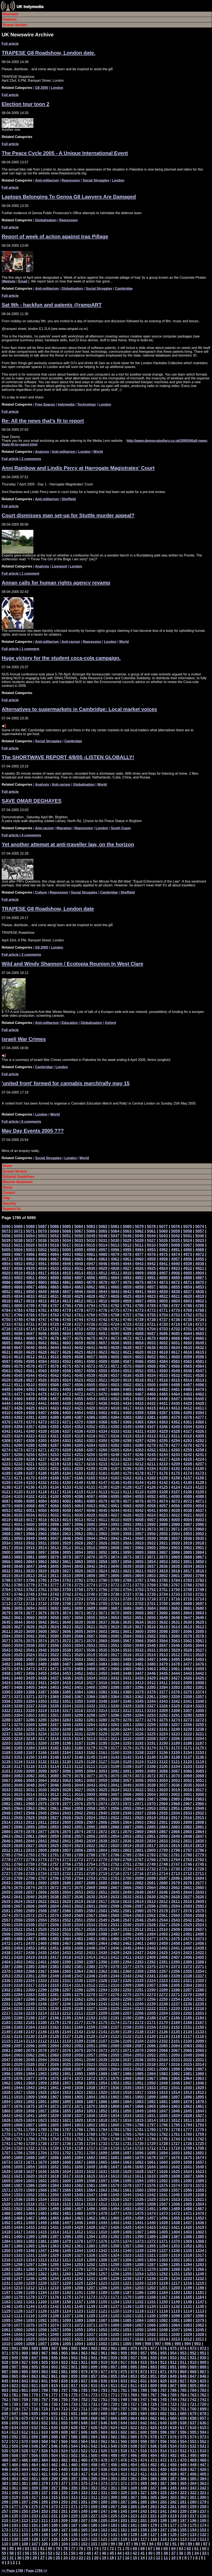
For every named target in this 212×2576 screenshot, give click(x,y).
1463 (78, 2218)
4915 (66, 1273)
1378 (78, 2241)
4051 (30, 1510)
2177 (78, 2022)
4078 (115, 1501)
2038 (115, 2059)
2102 (163, 2041)
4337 (66, 1431)
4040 (163, 1510)
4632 (199, 1347)
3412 (151, 1682)
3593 (18, 1636)
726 (143, 2404)
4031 (66, 1515)
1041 (42, 2334)
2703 (90, 1878)
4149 (78, 1482)
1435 (6, 2227)
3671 (102, 1612)
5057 (199, 1231)
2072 (115, 2050)
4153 (30, 1482)
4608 (78, 1356)
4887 (199, 1277)
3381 (115, 1692)
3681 (187, 1608)
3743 (54, 1594)
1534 (42, 2199)
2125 (90, 2036)
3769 (151, 1585)
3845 (54, 1566)
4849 (42, 1291)
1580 (102, 2185)
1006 (54, 2343)
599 (153, 2432)
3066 (18, 1780)
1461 (102, 2218)
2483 (78, 1938)
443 (34, 2469)
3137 (187, 1757)
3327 (151, 1706)
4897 (78, 1277)
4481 (175, 1389)
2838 (102, 1841)
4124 (175, 1487)
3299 (78, 1715)
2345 (102, 1976)
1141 (66, 2306)
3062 (66, 1780)
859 (74, 2376)
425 (5, 2474)
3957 (139, 1533)
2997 (30, 1799)
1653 (42, 2166)
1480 (78, 2213)
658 (193, 2418)
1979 (6, 2078)
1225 (78, 2283)
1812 (175, 2120)
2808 (54, 1850)
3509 (6, 1659)
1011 (199, 2339)
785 (183, 2390)
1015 (151, 2339)
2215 (30, 2013)
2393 (139, 1962)
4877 (115, 1282)
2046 (18, 2059)
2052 (151, 2055)
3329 (127, 1706)
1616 (78, 2176)
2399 (66, 1962)
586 (74, 2436)
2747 (175, 1864)
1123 (78, 2311)
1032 (151, 2334)
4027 (115, 1515)
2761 (6, 1864)
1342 (102, 2250)
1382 (30, 2241)
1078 (6, 2325)
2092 (78, 2045)
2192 (102, 2017)
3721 (115, 1599)
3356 (6, 1701)
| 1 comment (20, 573)
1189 (102, 2292)
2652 (90, 1892)
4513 (199, 1380)
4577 (42, 1366)
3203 (6, 1743)
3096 (66, 1771)
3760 (54, 1589)
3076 (102, 1775)
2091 (90, 2045)
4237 (42, 1459)
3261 (127, 1724)
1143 (42, 2306)
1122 (90, 2311)
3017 (199, 1789)
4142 (163, 1482)
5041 (187, 1235)
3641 (54, 1622)
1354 (163, 2246)
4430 (175, 1403)
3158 (139, 1752)
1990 (78, 2073)
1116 (163, 2311)
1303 (163, 2260)
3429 (151, 1678)
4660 (66, 1342)
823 (15, 2385)
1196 (18, 2292)
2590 (18, 1910)
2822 (90, 1845)
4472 (78, 1394)
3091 (127, 1771)
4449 (151, 1398)
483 (54, 2460)
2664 (151, 1887)
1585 (42, 2185)
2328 (102, 1980)
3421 (42, 1682)
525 (54, 2450)
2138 (139, 2031)
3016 (6, 1794)
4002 (6, 1524)
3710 (42, 1603)
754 (74, 2399)
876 (114, 2371)
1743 (187, 2139)
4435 (115, 1403)
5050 (78, 1235)
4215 (102, 1464)
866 (5, 2376)
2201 (199, 2013)
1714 (127, 2148)
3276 (151, 1720)
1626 (163, 2171)
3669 (127, 1612)
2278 (90, 1994)
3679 (6, 1612)
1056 (66, 2329)
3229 (102, 1734)
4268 (78, 1450)
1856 (54, 2111)
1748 (127, 2139)
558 (143, 2441)
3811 (54, 1575)
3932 (30, 1543)
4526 (42, 1380)
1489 (175, 2208)
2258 (127, 1999)
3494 (187, 1659)
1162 (18, 2301)
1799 (127, 2125)
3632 (163, 1622)
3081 (42, 1775)
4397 (163, 1412)
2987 (151, 1799)
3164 (66, 1752)
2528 (151, 1924)
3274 (175, 1720)
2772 (78, 1859)
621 (143, 2427)
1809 (6, 2125)
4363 (163, 1422)
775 (74, 2395)
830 (153, 2381)
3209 (139, 1738)
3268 (42, 1724)
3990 (151, 1524)
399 (54, 2478)
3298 (90, 1715)
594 (203, 2432)
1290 (115, 2264)
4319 (78, 1436)
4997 (102, 1249)
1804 (66, 2125)
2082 (199, 2045)
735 (54, 2404)
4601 (163, 1356)
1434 (18, 2227)
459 (84, 2464)
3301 (54, 1715)
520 (104, 2450)
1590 (187, 2180)
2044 (42, 2059)
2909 (66, 1822)
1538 (199, 2194)
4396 (175, 1412)
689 (94, 2413)
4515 (175, 1380)
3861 (66, 1561)
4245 (151, 1454)
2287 (187, 1990)
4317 (102, 1436)
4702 (175, 1329)
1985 (139, 2073)
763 (193, 2395)
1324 (115, 2255)
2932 (199, 1813)
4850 (30, 1291)
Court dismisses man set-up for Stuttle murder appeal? (68, 515)
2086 (151, 2045)
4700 (199, 1329)
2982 (6, 1803)
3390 (6, 1692)
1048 (163, 2329)
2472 (6, 1943)
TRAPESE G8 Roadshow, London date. (48, 53)
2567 (90, 1915)
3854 (151, 1561)
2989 (127, 1799)
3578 (199, 1636)
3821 (139, 1571)
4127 (139, 1487)
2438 (6, 1952)
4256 (18, 1454)
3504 (66, 1659)
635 (5, 2427)
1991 (66, 2073)
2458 (175, 1943)
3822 (127, 1571)
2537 (42, 1924)
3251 (42, 1729)
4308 (6, 1440)
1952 (127, 2083)
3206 (175, 1738)
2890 (90, 1827)
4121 (6, 1491)
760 (15, 2399)
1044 (6, 2334)
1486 (6, 2213)
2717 (127, 1873)
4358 (18, 1426)
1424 (139, 2227)
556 (163, 2441)
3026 (90, 1789)
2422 (199, 1952)
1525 (151, 2199)
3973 (151, 1529)
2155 (139, 2027)
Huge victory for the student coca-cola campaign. (61, 658)
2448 (90, 1948)
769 (133, 2395)
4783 (18, 1310)
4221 (30, 1464)
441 (54, 2469)
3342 (175, 1701)
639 (173, 2422)
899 (94, 2367)
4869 (6, 1287)
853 (133, 2376)
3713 (6, 1603)
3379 (139, 1692)
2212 (66, 2013)
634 (15, 2427)
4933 (54, 1268)
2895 (30, 1827)
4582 (187, 1361)
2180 (42, 2022)
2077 (54, 2050)
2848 (187, 1836)
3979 (78, 1529)
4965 (78, 1259)
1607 (187, 2176)
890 (183, 2367)
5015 (90, 1245)
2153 (163, 2027)
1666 (90, 2162)
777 (54, 2395)
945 (54, 2357)
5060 (163, 1231)
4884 (30, 1282)
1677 (163, 2157)
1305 (139, 2260)
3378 (151, 1692)
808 (163, 2385)
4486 (115, 1389)
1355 (151, 2246)
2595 (163, 1906)
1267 (187, 2269)
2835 (139, 1841)
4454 (90, 1398)
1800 (115, 2125)
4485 (127, 1389)
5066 (90, 1231)
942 (84, 2357)
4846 (78, 1291)
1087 (102, 2320)
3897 (42, 1552)
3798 (6, 1580)
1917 (139, 2092)
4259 (187, 1450)
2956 (115, 1808)
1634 (66, 2171)
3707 (78, 1603)
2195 (66, 2017)
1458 (139, 2218)
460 (74, 2464)
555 (173, 2441)
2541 (199, 1920)
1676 (175, 2157)
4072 (187, 1501)
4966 (66, 1259)
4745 (66, 1319)
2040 (90, 2059)
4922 (187, 1268)
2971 (139, 1803)
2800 (151, 1850)
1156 (90, 2301)
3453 (66, 1673)
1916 (151, 2092)
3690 (78, 1608)
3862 (54, 1561)
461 (64, 2464)
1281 (18, 2269)
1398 (42, 2236)
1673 (6, 2162)
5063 (127, 1231)
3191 (151, 1743)
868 (193, 2371)
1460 (115, 2218)
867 (203, 2371)
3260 (139, 1724)
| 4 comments (21, 835)
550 (15, 2446)
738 (25, 2404)
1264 (18, 2274)
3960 (102, 1533)
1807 (30, 2125)
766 (163, 2395)
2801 (139, 1850)
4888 (187, 1277)
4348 (139, 1426)
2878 (30, 1831)
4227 (163, 1459)
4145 (127, 1482)
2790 (66, 1855)
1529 (102, 2199)
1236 (151, 2278)
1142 (54, 2306)
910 (193, 2362)
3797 (18, 1580)
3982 (42, 1529)
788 (153, 2390)
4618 (163, 1352)
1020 (90, 2339)
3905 (151, 1547)
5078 (151, 1226)
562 (104, 2441)
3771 (127, 1585)
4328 (175, 1431)
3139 (163, 1757)
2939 (115, 1813)
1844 (199, 2111)
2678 (187, 1882)
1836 (90, 2115)
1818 (102, 2120)
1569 (30, 2190)
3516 (127, 1654)
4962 (115, 1259)
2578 (163, 1910)
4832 (42, 1296)
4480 (187, 1389)
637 (193, 2422)
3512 (175, 1654)
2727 (6, 1873)
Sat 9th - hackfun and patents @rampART (52, 305)
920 (94, 2362)
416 (94, 2474)
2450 (66, 1948)
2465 (90, 1943)
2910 (54, 1822)
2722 (66, 1873)
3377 (163, 1692)
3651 (139, 1617)
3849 (6, 1566)
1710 (175, 2148)
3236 (18, 1734)
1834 (115, 2115)
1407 (139, 2232)
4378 (187, 1417)
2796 (199, 1850)
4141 (175, 1482)
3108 (127, 1766)
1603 (30, 2180)
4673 (115, 1338)
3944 (90, 1538)
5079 (139, 1226)
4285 (78, 1445)
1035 (115, 2334)
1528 (115, 2199)
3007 (115, 1794)
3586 (102, 1636)
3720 (127, 1599)
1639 (6, 2171)
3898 (30, 1552)
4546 (6, 1375)
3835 (175, 1566)
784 (193, 2390)
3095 (78, 1771)
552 (203, 2441)
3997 (66, 1524)
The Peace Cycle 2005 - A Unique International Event (65, 153)
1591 (175, 2180)
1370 (175, 2241)
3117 (18, 1766)
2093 (66, 2045)
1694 (163, 2152)
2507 (199, 1929)
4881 (66, 1282)
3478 (175, 1664)
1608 (175, 2176)
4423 (54, 1408)
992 (5, 2348)
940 (104, 2357)
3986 (199, 1524)
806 (183, 2385)
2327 (115, 1980)
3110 (102, 1766)
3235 (30, 1734)
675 (25, 2418)
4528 (18, 1380)
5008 (175, 1245)
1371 (163, 2241)
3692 (54, 1608)
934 (163, 2357)
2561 (163, 1915)
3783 (187, 1580)
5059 (175, 1231)
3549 (139, 1645)
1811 (187, 2120)
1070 (102, 2325)
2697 (163, 1878)
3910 (90, 1547)
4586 (139, 1361)
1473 (163, 2213)
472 (163, 2460)
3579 (187, 1636)
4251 (78, 1454)
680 (183, 2413)
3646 (199, 1617)
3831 (18, 1571)
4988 (6, 1254)
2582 (115, 1910)
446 (5, 2469)
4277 (175, 1445)
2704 (78, 1878)
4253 (54, 1454)
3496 (163, 1659)
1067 (139, 2325)
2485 (54, 1938)
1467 (30, 2218)
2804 (102, 1850)
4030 (78, 1515)
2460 (151, 1943)
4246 (139, 1454)
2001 (151, 2069)
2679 (175, 1882)
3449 (115, 1673)
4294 (175, 1440)
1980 (199, 2073)
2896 (18, 1827)
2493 (163, 1934)
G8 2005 (41, 88)
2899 (187, 1822)
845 (5, 2381)
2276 (115, 1994)
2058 (78, 2055)
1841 (30, 2115)
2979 (42, 1803)
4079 (102, 1501)
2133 (199, 2031)
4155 (6, 1482)
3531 (151, 1650)
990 (25, 2348)
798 (54, 2390)
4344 (187, 1426)
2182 (18, 2022)
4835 (6, 1296)
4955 (199, 1259)
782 (5, 2395)
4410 (6, 1412)
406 (193, 2474)
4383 (127, 1417)
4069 (18, 1505)
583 (104, 2436)
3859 (90, 1561)
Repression (71, 180)
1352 (187, 2246)
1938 (90, 2087)
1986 (127, 2073)
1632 (90, 2171)
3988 (175, 1524)
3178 (102, 1747)
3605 (78, 1631)
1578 (127, 2185)
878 (94, 2371)
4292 (199, 1440)
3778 (42, 1585)
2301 (18, 1990)
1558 (163, 2190)
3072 (151, 1775)
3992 (127, 1524)
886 (15, 2371)
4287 (54, 1445)
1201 (163, 2287)
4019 (6, 1519)
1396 (66, 2236)
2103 (151, 2041)
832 (133, 2381)
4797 (54, 1305)
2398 (78, 1962)
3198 (66, 1743)
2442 (163, 1948)
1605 (6, 2180)
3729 (18, 1599)
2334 (30, 1980)
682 (163, 2413)
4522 (90, 1380)
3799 (199, 1575)
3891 (115, 1552)
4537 (115, 1375)
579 (143, 2436)
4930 (90, 1268)
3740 (90, 1594)
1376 (102, 2241)
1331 (30, 2255)
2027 (42, 2064)
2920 (139, 1817)
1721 (42, 2148)
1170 (127, 2297)
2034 (163, 2059)
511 (193, 2450)
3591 (42, 1636)
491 (183, 2455)
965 (64, 2353)
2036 (139, 2059)
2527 (163, 1924)
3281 (90, 1720)
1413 (66, 2232)
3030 (42, 1789)
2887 (127, 1827)
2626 (199, 1896)
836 (94, 2381)
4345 (175, 1426)
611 (34, 2432)
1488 (187, 2208)
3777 (54, 1585)
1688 (30, 2157)
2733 (139, 1869)
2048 (199, 2055)
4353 (78, 1426)
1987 (115, 2073)
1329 (54, 2255)
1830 (163, 2115)
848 (183, 2376)
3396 (139, 1687)
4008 (139, 1519)
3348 (102, 1701)
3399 (102, 1687)
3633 (151, 1622)
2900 (175, 1822)
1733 (102, 2143)
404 (5, 2478)
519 (114, 2450)
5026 (163, 1240)
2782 (163, 1855)
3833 (199, 1566)
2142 (90, 2031)
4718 (187, 1324)
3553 (90, 1645)
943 (74, 2357)
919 (104, 2362)
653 (34, 2422)
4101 (42, 1496)
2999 (6, 1799)
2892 (66, 1827)
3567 (127, 1640)
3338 (18, 1706)
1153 (127, 2301)
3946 (66, 1538)
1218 (163, 2283)
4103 (18, 1496)
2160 (78, 2027)
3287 (18, 1720)
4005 (175, 1519)
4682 (6, 1338)
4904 (199, 1273)
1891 (42, 2101)
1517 (42, 2204)
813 (114, 2385)
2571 (42, 1915)
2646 (163, 1892)
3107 (139, 1766)
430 (163, 2469)
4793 (102, 1305)
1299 (6, 2264)
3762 (30, 1589)
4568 (151, 1366)
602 (123, 2432)
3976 (115, 1529)
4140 (187, 1482)
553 (193, 2441)
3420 (54, 1682)
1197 (6, 2292)
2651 (102, 1892)
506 (34, 2455)
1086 (115, 2320)
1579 (115, 2185)
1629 (127, 2171)
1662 (139, 2162)
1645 (139, 2166)
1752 (78, 2139)
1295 (54, 2264)
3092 (115, 1771)
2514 (115, 1929)
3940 (139, 1538)
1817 (115, 2120)
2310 (115, 1985)
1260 (66, 2274)
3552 (102, 1645)
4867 (30, 1287)
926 (34, 2362)
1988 (102, 2073)
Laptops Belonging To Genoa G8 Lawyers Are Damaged (69, 197)
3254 (6, 1729)
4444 (6, 1403)
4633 (187, 1347)
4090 (175, 1496)
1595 (127, 2180)
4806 (151, 1301)
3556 (54, 1645)
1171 (115, 2297)
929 (5, 2362)
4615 (199, 1352)
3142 (127, 1757)
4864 (66, 1287)
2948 (6, 1813)
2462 (127, 1943)
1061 (6, 2329)
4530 (199, 1375)
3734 (163, 1594)
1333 (6, 2255)
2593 (187, 1906)
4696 (42, 1333)
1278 (54, 2269)
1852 (102, 2111)
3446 (151, 1673)
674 (34, 2418)
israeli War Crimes (24, 1039)
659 (183, 2418)
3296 (115, 1715)
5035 (54, 1240)
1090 (66, 2320)
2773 (66, 1859)
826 (193, 2381)
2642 (6, 1896)
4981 (90, 1254)
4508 (54, 1384)
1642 (175, 2166)
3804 (139, 1575)
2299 (42, 1990)
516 (143, 2450)
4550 (163, 1370)
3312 (127, 1710)
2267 (18, 1999)
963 (84, 2353)
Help (6, 1198)
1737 (54, 2143)
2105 (127, 2041)
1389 (151, 2236)
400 (44, 2478)
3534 (115, 1650)
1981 (187, 2073)
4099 (66, 1496)
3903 (175, 1547)
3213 (90, 1738)
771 (114, 2395)
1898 (163, 2097)
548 (34, 2446)
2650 (115, 1892)
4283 (102, 1445)
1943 (30, 2087)
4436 (102, 1403)
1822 (54, 2120)
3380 (127, 1692)
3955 (163, 1533)
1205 (115, 2287)
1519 (18, 2204)
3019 (175, 1789)
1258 (90, 2274)
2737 (90, 1869)
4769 (187, 1310)
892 (163, 2367)
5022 (6, 1245)
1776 (199, 2129)
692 (64, 2413)
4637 (139, 1347)
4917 (42, 1273)
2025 (66, 2064)
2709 (18, 1878)
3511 (187, 1654)
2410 (139, 1957)
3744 (42, 1594)
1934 (139, 2087)
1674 (199, 2157)
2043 (54, 2059)
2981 (18, 1803)
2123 (115, 2036)
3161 (102, 1752)
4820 (187, 1296)
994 (187, 2343)
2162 (54, 2027)
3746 (18, 1594)
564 (84, 2441)
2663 (163, 1887)
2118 (175, 2036)
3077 (90, 1775)
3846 (42, 1566)
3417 (90, 1682)
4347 (151, 1426)
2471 (18, 1943)
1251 (175, 2274)
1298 (18, 2264)
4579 (18, 1366)
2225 (115, 2008)
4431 (163, 1403)
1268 (175, 2269)
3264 (90, 1724)
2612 (163, 1901)
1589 (199, 2180)
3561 (199, 1640)
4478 (6, 1394)
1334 (199, 2250)
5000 (66, 1249)
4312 (163, 1436)
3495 (175, 1659)
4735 (187, 1319)
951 (203, 2353)
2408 (163, 1957)
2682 (139, 1882)
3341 (187, 1701)
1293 (78, 2264)
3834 (187, 1566)
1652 (54, 2166)
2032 (187, 2059)
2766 (151, 1859)
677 (5, 2418)
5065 (102, 1231)
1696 (139, 2152)
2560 (175, 1915)
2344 (115, 1976)
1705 (30, 2152)
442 (44, 2469)
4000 (30, 1524)
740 (5, 2404)
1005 (66, 2343)
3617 (139, 1626)
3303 (30, 1715)
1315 (18, 2260)
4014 (66, 1519)
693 (54, 2413)
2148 (18, 2031)
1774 (18, 2134)
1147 (199, 2301)
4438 (78, 1403)
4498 (175, 1384)
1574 (175, 2185)
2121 (139, 2036)
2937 (139, 1813)
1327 (78, 2255)
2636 (78, 1896)
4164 (102, 1477)
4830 (66, 1296)
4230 (127, 1459)
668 (94, 2418)
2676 (6, 1887)
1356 (139, 2246)
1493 (127, 2208)
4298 (127, 1440)
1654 (30, 2166)
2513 (127, 1929)
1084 (139, 2320)
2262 (78, 1999)
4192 (175, 1468)
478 (104, 2460)
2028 (30, 2064)
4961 (127, 1259)
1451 (18, 2222)
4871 (187, 1282)
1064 (175, 2325)
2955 (127, 1808)
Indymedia (66, 404)
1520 (6, 2204)
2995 (54, 1799)
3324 (187, 1706)
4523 (78, 1380)
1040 (54, 2334)
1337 (163, 2250)
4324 (18, 1436)
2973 (115, 1803)
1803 (78, 2125)
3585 (115, 1636)
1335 (187, 2250)
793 (104, 2390)
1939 (78, 2087)
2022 (102, 2064)
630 (54, 2427)
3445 (163, 1673)
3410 (175, 1682)
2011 (30, 2069)
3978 (90, 1529)
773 (94, 2395)
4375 (18, 1422)
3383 (90, 1692)
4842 (127, 1291)
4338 (54, 1431)
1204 (127, 2287)
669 (84, 2418)
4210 (163, 1464)
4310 (187, 1436)
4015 (54, 1519)
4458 (42, 1398)
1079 (199, 2320)
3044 (78, 1785)
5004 (18, 1249)
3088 (163, 1771)
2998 (18, 1799)
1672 (18, 2162)
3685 (139, 1608)
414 (114, 2474)
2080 (18, 2050)
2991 (102, 1799)
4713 (42, 1329)
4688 (139, 1333)
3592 (30, 1636)
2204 (163, 2013)
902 (64, 2367)
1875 (30, 2106)
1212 (30, 2287)
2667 (115, 1887)
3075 (115, 1775)
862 (44, 2376)
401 (34, 2478)
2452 (42, 1948)
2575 (199, 1910)
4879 (90, 1282)
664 (133, 2418)
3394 (163, 1687)
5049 (90, 1235)
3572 (66, 1640)
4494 (18, 1389)
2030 (6, 2064)
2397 (90, 1962)
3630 (187, 1622)
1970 (115, 2078)
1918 (127, 2092)
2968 (175, 1803)
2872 (102, 1831)
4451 (127, 1398)
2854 (115, 1836)
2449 (78, 1948)
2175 (102, 2022)
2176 (90, 2022)
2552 (66, 1920)
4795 (78, 1305)
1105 (90, 2315)
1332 (18, 2255)
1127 (30, 2311)
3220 (6, 1738)
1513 (90, 2204)
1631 (102, 2171)
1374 (127, 2241)
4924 (163, 1268)
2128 (54, 2036)
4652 (163, 1342)
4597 (6, 1361)
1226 (66, 2283)
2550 (90, 1920)
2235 (199, 2004)
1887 (90, 2101)
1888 (78, 2101)
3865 (18, 1561)
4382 (139, 1417)
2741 (42, 1869)
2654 (66, 1892)
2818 (139, 1845)
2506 (6, 1934)
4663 (30, 1342)
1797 (151, 2125)
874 (133, 2371)
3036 (175, 1785)
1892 (30, 2101)
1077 (18, 2325)
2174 (115, 2022)
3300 (66, 1715)
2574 (6, 1915)
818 (64, 2385)
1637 (30, 2171)
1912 (199, 2092)
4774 (127, 1310)
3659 (42, 1617)
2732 (151, 1869)
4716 (6, 1329)
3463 (151, 1668)
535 (163, 2446)
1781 (139, 2129)
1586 (30, 2185)
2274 (139, 1994)
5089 (18, 1226)
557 (153, 2441)
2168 (187, 2022)
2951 (175, 1808)
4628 (42, 1352)
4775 (115, 1310)
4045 (102, 1510)
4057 (163, 1505)
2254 (175, 1999)
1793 (199, 2125)
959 (123, 2353)
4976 (151, 1254)
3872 (139, 1557)
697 (15, 2413)
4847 (66, 1291)
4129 (115, 1487)
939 (114, 2357)
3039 (139, 1785)
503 (64, 2455)
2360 (127, 1971)
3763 (18, 1589)
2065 (199, 2050)
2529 (139, 1924)
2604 (54, 1906)
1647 (115, 2166)
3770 (139, 1585)
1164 (199, 2297)
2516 (90, 1929)
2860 (42, 1836)
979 (133, 2348)
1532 (66, 2199)
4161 (139, 1477)
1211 (42, 2287)
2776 (30, 1859)
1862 (187, 2106)
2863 (6, 1836)
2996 (42, 1799)
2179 (54, 2022)
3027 (78, 1789)
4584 (163, 1361)
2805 (90, 1850)
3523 (42, 1654)
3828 (54, 1571)
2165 (18, 2027)
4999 (78, 1249)
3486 (78, 1664)
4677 (66, 1338)
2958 (90, 1808)
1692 (187, 2152)
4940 (175, 1263)
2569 (66, 1915)
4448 (163, 1398)
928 (15, 2362)
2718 (115, 1873)
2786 (115, 1855)
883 (44, 2371)
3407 (6, 1687)
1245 (42, 2278)
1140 (78, 2306)
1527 (127, 2199)
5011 (139, 1245)
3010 (78, 1794)
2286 (199, 1990)
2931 (6, 1817)
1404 (175, 2232)
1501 (30, 2208)
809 (153, 2385)
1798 (139, 2125)
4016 (42, 1519)
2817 (151, 1845)
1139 (90, 2306)
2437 (18, 1952)
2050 (175, 2055)
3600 (139, 1631)
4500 (151, 1384)
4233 (90, 1459)
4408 (30, 1412)
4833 (30, 1296)
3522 (54, 1654)
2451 (54, 1948)
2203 (175, 2013)
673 (44, 2418)
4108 (163, 1491)
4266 (102, 1450)
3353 (42, 1701)
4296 (151, 1440)
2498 (102, 1934)
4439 (66, 1403)
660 (173, 2418)
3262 (115, 1724)
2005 (102, 2069)
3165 (54, 1752)
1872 (66, 2106)
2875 (66, 1831)
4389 (54, 1417)
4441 (42, 1403)
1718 (78, 2148)
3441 (6, 1678)
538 (133, 2446)
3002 (175, 1794)
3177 (115, 1747)
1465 (54, 2218)
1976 (42, 2078)
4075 (151, 1501)
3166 (42, 1752)
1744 (175, 2139)
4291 (6, 1445)
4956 (187, 1259)
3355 (18, 1701)
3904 (163, 1547)
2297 (66, 1990)
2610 (187, 1901)
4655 (127, 1342)
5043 (163, 1235)
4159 (163, 1477)
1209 (66, 2287)
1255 (127, 2274)
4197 (115, 1468)
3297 (102, 1715)
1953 (115, 2083)
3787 (139, 1580)
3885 (187, 1552)
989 (34, 2348)
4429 (187, 1403)
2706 (54, 1878)
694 (44, 2413)
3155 (175, 1752)
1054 (90, 2329)
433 (133, 2469)
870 (173, 2371)
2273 (151, 1994)
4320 (66, 1436)
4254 (42, 1454)
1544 (127, 2194)
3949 (30, 1538)
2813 (199, 1845)
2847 (199, 1836)
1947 (187, 2083)
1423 (151, 2227)
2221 (163, 2008)
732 (84, 2404)
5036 (42, 1240)
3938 (163, 1538)
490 (193, 2455)
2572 (30, 1915)
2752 (115, 1864)
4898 (66, 1277)
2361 (115, 1971)
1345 (66, 2250)
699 (203, 2409)
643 (133, 2422)
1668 (66, 2162)
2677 (199, 1882)
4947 (90, 1263)
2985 (175, 1799)
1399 (30, 2236)
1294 (66, 2264)
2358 (151, 1971)
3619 (115, 1626)
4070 (6, 1505)
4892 (139, 1277)
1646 (127, 2166)
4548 (187, 1370)
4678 (54, 1338)
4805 (163, 1301)
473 (153, 2460)
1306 (127, 2260)
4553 (127, 1370)
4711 (66, 1329)
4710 (78, 1329)
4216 (90, 1464)
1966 (163, 2078)
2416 (66, 1957)
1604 (18, 2180)
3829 (42, 1571)
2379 (102, 1966)
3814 (18, 1575)
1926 (30, 2092)
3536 (90, 1650)
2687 (78, 1882)
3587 (90, 1636)
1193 (54, 2292)
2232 (30, 2008)
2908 (78, 1822)
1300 (199, 2260)
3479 (163, 1664)
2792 (42, 1855)
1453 (199, 2218)
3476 (199, 1664)
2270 (187, 1994)
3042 (102, 1785)
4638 (127, 1347)
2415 (78, 1957)
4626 (66, 1352)
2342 (139, 1976)
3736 (139, 1594)
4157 (187, 1477)
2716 (139, 1873)
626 (94, 2427)
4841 (139, 1291)
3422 (30, 1682)
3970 (187, 1529)
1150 (163, 2301)
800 (34, 2390)
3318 (54, 1710)
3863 (42, 1561)
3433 (102, 1678)
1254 (139, 2274)
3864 (30, 1561)
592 (15, 2436)
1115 (175, 2311)
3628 (6, 1626)
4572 (102, 1366)
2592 (199, 1906)
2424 (175, 1952)
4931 (78, 1268)
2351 (30, 1976)
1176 (54, 2297)
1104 (102, 2315)
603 (114, 2432)
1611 (139, 2176)
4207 (199, 1464)
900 (84, 2367)
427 (193, 2469)
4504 (102, 1384)
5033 (78, 1240)
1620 (30, 2176)
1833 (127, 2115)
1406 (151, 2232)
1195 (30, 2292)
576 (173, 2436)
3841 (102, 1566)
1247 (18, 2278)
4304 (54, 1440)
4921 (199, 1268)
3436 (66, 1678)
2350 (42, 1976)
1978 (18, 2078)
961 (104, 2353)
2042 (66, 2059)
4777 (90, 1310)
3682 (175, 1608)
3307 (187, 1710)
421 (44, 2474)
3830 (30, 1571)
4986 (30, 1254)
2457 (187, 1943)
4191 (187, 1468)
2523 (6, 1929)
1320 (163, 2255)
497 (123, 2455)
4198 (102, 1468)
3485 (90, 1664)
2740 (54, 1869)
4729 (54, 1324)
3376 (175, 1692)
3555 (66, 1645)
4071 (199, 1501)
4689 (127, 1333)
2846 (6, 1841)
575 (183, 2436)
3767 (175, 1585)
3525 (18, 1654)
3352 (54, 1701)
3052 (187, 1780)
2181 (30, 2022)
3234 (42, 1734)
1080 (187, 2320)
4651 (175, 1342)
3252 (30, 1729)
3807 (102, 1575)
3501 (102, 1659)
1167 (163, 2297)
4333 (115, 1431)
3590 (54, 1636)
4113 (102, 1491)
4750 (6, 1319)
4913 (90, 1273)
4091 (163, 1496)
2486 (42, 1938)
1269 (163, 2269)
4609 (66, 1356)
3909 (102, 1547)
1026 (18, 2339)
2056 (102, 2055)
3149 (42, 1757)
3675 (54, 1612)
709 (104, 2409)
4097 (90, 1496)
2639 (42, 1896)
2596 (151, 1906)
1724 (6, 2148)
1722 (30, 2148)
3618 (127, 1626)
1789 (42, 2129)
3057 (127, 1780)
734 (64, 2404)
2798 (175, 1850)
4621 (127, 1352)
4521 (102, 1380)
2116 (199, 2036)
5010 (151, 1245)
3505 (54, 1659)
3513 (163, 1654)
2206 (139, 2013)
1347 (42, 2250)
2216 (18, 2013)
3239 (187, 1729)
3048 (30, 1785)
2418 (42, 1957)
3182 (54, 1747)
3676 (42, 1612)
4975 (163, 1254)
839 (64, 2381)
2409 (151, 1957)
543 (84, 2446)
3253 (18, 1729)
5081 (115, 1226)
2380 (90, 1966)
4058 (151, 1505)
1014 (163, 2339)
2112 (42, 2041)
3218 (30, 1738)
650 (64, 2422)
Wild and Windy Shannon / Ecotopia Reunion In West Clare (72, 964)
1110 (30, 2315)
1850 (127, 2111)
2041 (78, 2059)
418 (74, 2474)
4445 (199, 1398)
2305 (175, 1985)
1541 (163, 2194)
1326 (90, 2255)
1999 (175, 2069)
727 (133, 2404)
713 (64, 2409)
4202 (54, 1468)
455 (123, 2464)
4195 (139, 1468)
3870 (163, 1557)
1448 (54, 2222)
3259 (151, 1724)
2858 (66, 1836)
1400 (18, 2236)
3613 (187, 1626)
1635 (54, 2171)
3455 (42, 1673)
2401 (42, 1962)
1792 (6, 2129)
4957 (175, 1259)
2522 (18, 1929)
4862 (90, 1287)
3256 (187, 1724)
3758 (78, 1589)
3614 (175, 1626)
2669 (90, 1887)
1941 (54, 2087)
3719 (139, 1599)
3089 (151, 1771)
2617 (102, 1901)
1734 (90, 2143)
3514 (151, 1654)
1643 (163, 2166)
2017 (163, 2064)
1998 (187, 2069)
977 (153, 2348)
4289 (30, 1445)
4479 (199, 1389)
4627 (54, 1352)
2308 (139, 1985)
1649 (90, 2166)
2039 (102, 2059)
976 (163, 2348)
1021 (78, 2339)
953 (183, 2353)
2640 (30, 1896)
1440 (151, 2222)
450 (173, 2464)
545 (64, 2446)
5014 (102, 1245)
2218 (199, 2008)
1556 (187, 2190)
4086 (18, 1501)
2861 (30, 1836)
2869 (139, 1831)
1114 (187, 2311)
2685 (102, 1882)
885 (25, 2371)
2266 (30, 1999)
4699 (6, 1333)
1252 (163, 2274)
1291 (102, 2264)
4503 (115, 1384)
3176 (127, 1747)
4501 (139, 1384)
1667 (78, 2162)
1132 (175, 2306)
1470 (199, 2213)
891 (173, 2367)
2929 (30, 1817)
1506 (175, 2204)
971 (5, 2353)
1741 (6, 2143)
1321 (151, 2255)
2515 (102, 1929)
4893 (127, 1277)
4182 (90, 1473)
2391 (163, 1962)
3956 (151, 1533)
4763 (54, 1315)
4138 (6, 1487)
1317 (199, 2255)
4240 (6, 1459)
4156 (199, 1477)
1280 (30, 2269)
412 (133, 2474)
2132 (6, 2036)
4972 (199, 1254)
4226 (175, 1459)
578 (153, 2436)
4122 (199, 1487)
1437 (187, 2222)
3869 (175, 1557)
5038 (18, 1240)
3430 (139, 1678)
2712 (187, 1873)
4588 (115, 1361)
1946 (199, 2083)
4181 (102, 1473)
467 (5, 2464)
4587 (127, 1361)
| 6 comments (21, 1121)
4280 (139, 1445)
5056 (6, 1235)
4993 (151, 1249)
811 (133, 2385)
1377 (90, 2241)
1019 (102, 2339)
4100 (54, 1496)
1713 (139, 2148)
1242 (78, 2278)
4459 (30, 1398)
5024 (187, 1240)
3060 (90, 1780)
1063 (187, 2325)
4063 (90, 1505)
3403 (54, 1687)
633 (25, 2427)
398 (64, 2478)
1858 (30, 2111)
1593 (151, 2180)
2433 (66, 1952)
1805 (54, 2125)
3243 (139, 1729)
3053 (175, 1780)
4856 (163, 1287)
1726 (187, 2143)
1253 (151, 2274)
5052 (54, 1235)
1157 (78, 2301)
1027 (6, 2339)
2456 (199, 1943)
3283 (66, 1720)
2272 (163, 1994)
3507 (30, 1659)
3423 (18, 1682)
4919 (18, 1273)
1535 (30, 2199)
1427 (102, 2227)
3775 (78, 1585)
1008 (30, 2343)
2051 (163, 2055)
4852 (6, 1291)
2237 (175, 2004)
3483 (115, 1664)
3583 (139, 1636)
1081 (175, 2320)
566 (64, 2441)
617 (183, 2427)
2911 (42, 1822)
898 (104, 2367)
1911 (6, 2097)
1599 (78, 2180)
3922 (151, 1543)
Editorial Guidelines (18, 1176)
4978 (127, 1254)
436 (104, 2469)
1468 (18, 2218)
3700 (163, 1603)
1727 (175, 2143)
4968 (42, 1259)
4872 (175, 1282)
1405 (163, 2232)
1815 (139, 2120)
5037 (30, 1240)
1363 (54, 2246)
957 (143, 2353)
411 (143, 2474)
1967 (151, 2078)
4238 (30, 1459)
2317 (30, 1985)
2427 (139, 1952)
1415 (42, 2232)
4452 (115, 1398)
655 (15, 2422)
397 (74, 2478)
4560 (42, 1370)
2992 (90, 1799)
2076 (66, 2050)
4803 (187, 1301)
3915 (30, 1547)
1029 (187, 2334)
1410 (102, 2232)
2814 (187, 1845)
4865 (54, 1287)
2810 (30, 1850)
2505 (18, 1934)
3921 (163, 1543)
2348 (66, 1976)
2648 (139, 1892)
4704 (151, 1329)
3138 (175, 1757)
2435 (42, 1952)
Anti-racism (71, 641)
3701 (151, 1603)
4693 (78, 1333)
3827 (66, 1571)
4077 (127, 1501)
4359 (6, 1426)
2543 (175, 1920)
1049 (151, 2329)
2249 (30, 2004)
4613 (18, 1356)
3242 (151, 1729)
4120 (18, 1491)
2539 (18, 1924)
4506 (78, 1384)
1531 (78, 2199)
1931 (175, 2087)
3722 (102, 1599)
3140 (151, 1757)
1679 (139, 2157)
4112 (115, 1491)
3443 (187, 1673)
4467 (139, 1394)
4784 (6, 1310)
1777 (187, 2129)
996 (167, 2343)
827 (183, 2381)
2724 (42, 1873)
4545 (18, 1375)
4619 (151, 1352)
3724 (78, 1599)
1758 (6, 2139)
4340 (30, 1431)
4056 (175, 1505)
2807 (66, 1850)
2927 (54, 1817)
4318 (90, 1436)
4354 (66, 1426)
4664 (18, 1342)
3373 (6, 1696)
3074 (127, 1775)
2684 (115, 1882)
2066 (187, 2050)
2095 (42, 2045)
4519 (127, 1380)
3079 (66, 1775)
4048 (66, 1510)
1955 (90, 2083)
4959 (151, 1259)
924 (54, 2362)
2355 (187, 1971)
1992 (54, 2073)
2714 (163, 1873)
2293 (115, 1990)
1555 (199, 2190)
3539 (54, 1650)
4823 (151, 1296)
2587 (54, 1910)
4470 (102, 1394)
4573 (90, 1366)
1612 (127, 2176)
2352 (18, 1976)
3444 (175, 1673)
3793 (66, 1580)
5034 (66, 1240)
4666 (199, 1338)
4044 (115, 1510)
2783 (151, 1855)
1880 (175, 2101)
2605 (42, 1906)
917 (123, 2362)
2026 (54, 2064)
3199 (54, 1743)
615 (203, 2427)
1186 (139, 2292)
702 (173, 2409)
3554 (78, 1645)
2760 (18, 1864)
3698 (187, 1603)
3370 (42, 1696)
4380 (163, 1417)
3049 (18, 1785)
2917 (175, 1817)
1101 (139, 2315)
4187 (30, 1473)
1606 (199, 2176)
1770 (66, 2134)
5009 (163, 1245)
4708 (102, 1329)
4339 (42, 1431)
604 (104, 2432)
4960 (139, 1259)
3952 (199, 1533)
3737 (127, 1594)
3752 (151, 1589)
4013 (78, 1519)
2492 (175, 1934)
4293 (187, 1440)
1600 (66, 2180)
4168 (54, 1477)
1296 (42, 2264)
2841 (66, 1841)
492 (173, 2455)
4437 (90, 1403)
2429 (115, 1952)
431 (153, 2469)
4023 (163, 1515)
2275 (127, 1994)
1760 (187, 2134)
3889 (139, 1552)
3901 (199, 1547)
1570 (18, 2190)
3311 (139, 1710)
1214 (6, 2287)
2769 (115, 1859)
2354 (199, 1971)
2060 (54, 2055)
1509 (139, 2204)
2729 (187, 1869)
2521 (30, 1929)
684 (143, 2413)
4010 (115, 1519)
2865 (187, 1831)
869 (183, 2371)
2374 (163, 1966)
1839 (54, 2115)
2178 (66, 2022)
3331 (102, 1706)
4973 (187, 1254)
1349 (18, 2250)
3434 (90, 1678)
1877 (6, 2106)
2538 (30, 1924)
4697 (30, 1333)
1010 (6, 2343)
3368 (66, 1696)
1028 (199, 2334)
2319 (6, 1985)
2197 (42, 2017)
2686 (90, 1882)
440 (64, 2469)
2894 (42, 1827)
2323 (163, 1980)
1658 (187, 2162)
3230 (90, 1734)
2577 (175, 1910)
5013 (115, 1245)
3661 (18, 1617)
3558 (30, 1645)
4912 (102, 1273)
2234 (6, 2008)
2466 (78, 1943)
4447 (175, 1398)
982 (104, 2348)
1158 (66, 2301)
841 (44, 2381)
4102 (30, 1496)
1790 (30, 2129)
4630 (18, 1352)
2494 (151, 1934)
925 (44, 2362)
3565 (151, 1640)
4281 (127, 1445)
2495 (139, 1934)
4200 (78, 1468)
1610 (151, 2176)
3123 (151, 1761)
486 (25, 2460)
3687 (115, 1608)
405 (203, 2474)
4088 (199, 1496)
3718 (151, 1599)
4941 (163, 1263)
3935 (199, 1538)
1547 (90, 2194)
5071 (30, 1231)
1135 (139, 2306)
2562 (151, 1915)
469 (193, 2460)
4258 (199, 1450)
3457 (18, 1673)
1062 (199, 2325)
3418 (78, 1682)
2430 (102, 1952)
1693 (175, 2152)
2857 (78, 1836)
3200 (42, 1743)
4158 (175, 1477)
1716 (102, 2148)
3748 (199, 1589)
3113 (66, 1766)
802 (15, 2390)
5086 (54, 1226)
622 (133, 2427)
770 (123, 2395)
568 (44, 2441)
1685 (66, 2157)
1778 (175, 2129)
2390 (175, 1962)
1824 (30, 2120)
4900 (42, 1277)
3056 (139, 1780)
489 (203, 2455)
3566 (139, 1640)
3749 (187, 1589)
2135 (175, 2031)
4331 (139, 1431)
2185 (187, 2017)
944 (64, 2357)
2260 (102, 1999)
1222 (115, 2283)
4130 (102, 1487)
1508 (151, 2204)
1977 (30, 2078)
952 (193, 2353)
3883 (6, 1557)
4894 (115, 1277)
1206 (102, 2287)
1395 (78, 2236)
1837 (78, 2115)
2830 (199, 1841)
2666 (127, 1887)
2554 (42, 1920)
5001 (54, 1249)
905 (34, 2367)
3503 (78, 1659)
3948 (42, 1538)
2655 (54, 1892)
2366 (54, 1971)
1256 (115, 2274)
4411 (199, 1408)
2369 (18, 1971)
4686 (163, 1333)
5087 (42, 1226)
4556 (90, 1370)
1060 (18, 2329)
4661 (54, 1342)
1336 (175, 2250)
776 (64, 2395)
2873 (90, 1831)
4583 (175, 1361)
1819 (90, 2120)
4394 (199, 1412)
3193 (127, 1743)
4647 (18, 1347)
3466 (115, 1668)
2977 (66, 1803)
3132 (42, 1761)
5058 (187, 1231)
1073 (66, 2325)
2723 (54, 1873)
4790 (139, 1305)
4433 (139, 1403)
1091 (54, 2320)
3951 (6, 1538)
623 (123, 2427)
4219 (54, 1464)
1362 (66, 2246)
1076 (30, 2325)
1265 (6, 2274)
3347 (115, 1701)
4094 (127, 1496)
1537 (6, 2199)
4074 (163, 1501)
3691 (66, 1608)
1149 (175, 2301)
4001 (18, 1524)
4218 (66, 1464)
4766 (18, 1315)
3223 (175, 1734)
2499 (90, 1934)
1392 (115, 2236)
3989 (163, 1524)
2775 (42, 1859)
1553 (18, 2194)
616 (193, 2427)
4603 (139, 1356)
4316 (115, 1436)
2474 (187, 1938)
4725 (102, 1324)
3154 (187, 1752)
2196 (54, 2017)
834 (114, 2381)
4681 (18, 1338)
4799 (30, 1305)
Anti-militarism (47, 180)
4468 (127, 1394)
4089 (187, 1496)
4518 (139, 1380)
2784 (139, 1855)
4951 (42, 1263)
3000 (199, 1794)
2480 (115, 1938)
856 (104, 2376)
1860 (6, 2111)
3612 (199, 1626)
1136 (127, 2306)
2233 (18, 2008)
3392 (187, 1687)
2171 (151, 2022)
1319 (175, 2255)
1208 (78, 2287)
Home (7, 1166)
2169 (175, 2022)
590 (34, 2436)
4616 (187, 1352)
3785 (163, 1580)
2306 (163, 1985)
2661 (187, 1887)
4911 (115, 1273)
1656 (6, 2166)
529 (15, 2450)
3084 (6, 1775)
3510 (199, 1654)
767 (153, 2395)
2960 (66, 1808)
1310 (78, 2260)
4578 (30, 1366)
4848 (54, 1291)
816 (84, 2385)
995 (177, 2343)
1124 (66, 2311)
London (57, 88)
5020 (30, 1245)
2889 (102, 1827)
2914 (6, 1822)
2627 (187, 1896)
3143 (115, 1757)
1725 (199, 2143)
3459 (199, 1668)
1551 (42, 2194)
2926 (66, 1817)
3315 (90, 1710)
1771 (54, 2134)
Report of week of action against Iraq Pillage (55, 236)
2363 (90, 1971)
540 (114, 2446)
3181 (66, 1747)
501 (84, 2455)
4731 (30, 1324)
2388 (199, 1962)
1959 (42, 2083)
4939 (187, 1263)
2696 (175, 1878)
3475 (6, 1668)
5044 (151, 1235)
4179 (127, 1473)
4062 (102, 1505)
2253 (187, 1999)
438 (84, 2469)
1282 (6, 2269)
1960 (30, 2083)
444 (25, 2469)
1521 (199, 2199)
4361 (187, 1422)
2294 (102, 1990)
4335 (90, 1431)
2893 (54, 1827)
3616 (151, 1626)
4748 (30, 1319)
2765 (163, 1859)
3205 (187, 1738)
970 (15, 2353)
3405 (30, 1687)
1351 (199, 2246)
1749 (115, 2139)
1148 (187, 2301)
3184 (30, 1747)
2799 (163, 1850)
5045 (139, 1235)
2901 (163, 1822)
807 (173, 2385)
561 (114, 2441)
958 (133, 2353)
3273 (187, 1720)
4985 (42, 1254)
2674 (30, 1887)
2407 (175, 1957)
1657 (199, 2162)
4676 (78, 1338)
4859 (127, 1287)
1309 (90, 2260)
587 (64, 2436)
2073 (102, 2050)
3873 (127, 1557)
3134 (18, 1761)
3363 (127, 1696)
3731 (199, 1594)
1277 (66, 2269)
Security (9, 1203)
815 (94, 2385)
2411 (127, 1957)
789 (143, 2390)
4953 (18, 1263)
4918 (30, 1273)
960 (114, 2353)
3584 (127, 1636)
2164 (30, 2027)
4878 (102, 1282)
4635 (163, 1347)
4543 (42, 1375)
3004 (151, 1794)
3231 (78, 1734)
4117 (54, 1491)
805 (193, 2385)
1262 (42, 2274)
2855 (102, 1836)
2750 (139, 1864)
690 (84, 2413)
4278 (163, 1445)
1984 (151, 2073)
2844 (30, 1841)
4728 (66, 1324)
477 (114, 2460)
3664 (187, 1612)
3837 (151, 1566)
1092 (42, 2320)
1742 (199, 2139)
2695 (187, 1878)
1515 (66, 2204)
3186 (6, 1747)
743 (183, 2399)
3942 (115, 1538)
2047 (6, 2059)
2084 (175, 2045)
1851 (115, 2111)
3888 (151, 1552)
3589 (66, 1636)
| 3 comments (21, 954)
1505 (187, 2204)
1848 (151, 2111)
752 (94, 2399)
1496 (90, 2208)
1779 (163, 2129)
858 (84, 2376)
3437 (54, 1678)
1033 (139, 2334)
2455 (6, 1948)
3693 (42, 1608)
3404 (42, 1687)
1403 (187, 2232)
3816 (199, 1571)
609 (54, 2432)
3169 (6, 1752)
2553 (54, 1920)
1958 (54, 2083)
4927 (127, 1268)
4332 (127, 1431)
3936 (187, 1538)
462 (54, 2464)
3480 (151, 1664)
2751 (127, 1864)
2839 (90, 1841)
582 (114, 2436)
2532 (102, 1924)
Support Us (12, 1209)
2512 (139, 1929)
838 (74, 2381)
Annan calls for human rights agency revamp (56, 582)
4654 (139, 1342)
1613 (115, 2176)
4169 (42, 1477)
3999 (42, 1524)
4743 (90, 1319)
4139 (199, 1482)
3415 (115, 1682)
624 (114, 2427)
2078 (42, 2050)
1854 (78, 2111)
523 (74, 2450)
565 (74, 2441)
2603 (66, 1906)
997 (158, 2343)
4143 (151, 1482)
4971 (6, 1259)
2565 (115, 1915)
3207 (163, 1738)
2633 (115, 1896)
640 (163, 2422)
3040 (127, 1785)
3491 (18, 1664)
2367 (42, 1971)
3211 (115, 1738)
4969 (30, 1259)
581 (123, 2436)
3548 (151, 1645)
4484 (139, 1389)
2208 (115, 2013)
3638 (90, 1622)
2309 (127, 1985)
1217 (175, 2283)
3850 (199, 1561)
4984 (54, 1254)
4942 (151, 1263)
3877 (78, 1557)
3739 (102, 1594)
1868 (115, 2106)
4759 (102, 1315)
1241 (90, 2278)
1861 (199, 2106)
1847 (163, 2111)
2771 (90, 1859)
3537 (78, 1650)
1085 (127, 2320)
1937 (102, 2087)
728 (123, 2404)
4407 (42, 1412)
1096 (199, 2315)
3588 (78, 1636)
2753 (102, 1864)
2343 (127, 1976)
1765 (127, 2134)
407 (183, 2474)
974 (183, 2348)
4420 (90, 1408)
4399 (139, 1412)
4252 (66, 1454)
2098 (6, 2045)
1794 (187, 2125)
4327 (187, 1431)
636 (203, 2422)
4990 (187, 1249)
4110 (139, 1491)
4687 (151, 1333)
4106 (187, 1491)
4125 (163, 1487)
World (98, 451)
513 (173, 2450)
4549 (175, 1370)
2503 (42, 1934)
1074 (54, 2325)
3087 (175, 1771)
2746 (187, 1864)
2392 (151, 1962)
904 (44, 2367)
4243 (175, 1454)
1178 (30, 2297)
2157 (115, 2027)
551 (5, 2446)
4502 (127, 1384)
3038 (151, 1785)
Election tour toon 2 (25, 104)
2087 (139, 2045)
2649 (127, 1892)
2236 (187, 2004)
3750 (175, 1589)
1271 (139, 2269)
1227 (54, 2283)
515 (153, 2450)
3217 (42, 1738)
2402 (30, 1962)
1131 (187, 2306)
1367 (6, 2246)
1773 (30, 2134)
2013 (6, 2069)
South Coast (121, 828)
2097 (18, 2045)
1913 (187, 2092)
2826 (42, 1845)
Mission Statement (17, 1182)
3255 (199, 1724)
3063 (54, 1780)
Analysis (42, 451)
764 (183, 2395)
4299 (115, 1440)
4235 (66, 1459)
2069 (151, 2050)
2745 (199, 1864)
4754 (163, 1315)
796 (74, 2390)
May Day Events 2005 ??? (33, 1131)
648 (84, 2422)
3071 (163, 1775)
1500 (42, 2208)
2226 (102, 2008)
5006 (199, 1245)
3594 (6, 1636)
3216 (54, 1738)
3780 (18, 1585)
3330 (115, 1706)
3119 (199, 1761)
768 (143, 2395)
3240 (175, 1729)
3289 (199, 1715)
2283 (30, 1994)
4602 (151, 1356)
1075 (42, 2325)
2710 (6, 1878)
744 (173, 2399)
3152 (6, 1757)
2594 (175, 1906)
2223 (139, 2008)
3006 (127, 1794)
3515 (139, 1654)
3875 (102, 1557)
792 (114, 2390)
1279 (42, 2269)
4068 (30, 1505)
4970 (18, 1259)
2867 (163, 1831)
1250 (187, 2274)
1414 (54, 2232)
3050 (6, 1785)
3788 (127, 1580)
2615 (127, 1901)
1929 (199, 2087)
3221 (199, 1734)
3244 (127, 1729)
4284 (90, 1445)
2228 (78, 2008)
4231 (115, 1459)
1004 (78, 2343)
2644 (187, 1892)
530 (5, 2450)
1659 (175, 2162)
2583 (102, 1910)
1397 (54, 2236)
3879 (54, 1557)
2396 (102, 1962)
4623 (102, 1352)
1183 (175, 2292)
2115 (6, 2041)
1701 (78, 2152)
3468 (90, 1668)
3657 (66, 1617)
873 (143, 2371)
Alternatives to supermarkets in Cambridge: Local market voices (79, 709)
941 (94, 2357)
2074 (90, 2050)
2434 (54, 1952)
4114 (90, 1491)
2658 (18, 1892)
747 (143, 2399)
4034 (30, 1515)
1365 (30, 2246)
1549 (66, 2194)
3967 (18, 1533)
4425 (30, 1408)
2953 (151, 1808)
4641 (90, 1347)
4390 (42, 1417)
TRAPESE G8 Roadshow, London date (48, 909)
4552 (139, 1370)
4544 (30, 1375)
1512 (102, 2204)
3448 (127, 1673)
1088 (90, 2320)
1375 (115, 2241)
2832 (175, 1841)
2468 (54, 1943)
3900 (6, 1552)
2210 (90, 2013)
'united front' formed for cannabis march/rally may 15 (66, 1083)
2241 (127, 2004)
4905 (187, 1273)
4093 (139, 1496)
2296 (78, 1990)
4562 (18, 1370)
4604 (127, 1356)
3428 (163, 1678)
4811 (90, 1301)
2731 (163, 1869)
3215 (66, 1738)
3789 (115, 1580)
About (7, 1187)
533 (183, 2446)
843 (25, 2381)
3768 (163, 1585)
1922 (78, 2092)
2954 (139, 1808)
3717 (163, 1599)
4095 (115, 1496)
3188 (187, 1743)
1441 (139, 2222)
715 (44, 2409)
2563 (139, 1915)
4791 (127, 1305)
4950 (54, 1263)
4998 (90, 1249)
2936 (151, 1813)
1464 (66, 2218)
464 (34, 2464)
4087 (6, 1501)
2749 (151, 1864)
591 (25, 2436)
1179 (18, 2297)
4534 (151, 1375)
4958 (163, 1259)
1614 (102, 2176)
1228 (42, 2283)
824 (5, 2385)
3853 (163, 1561)
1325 (102, 2255)
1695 (151, 2152)
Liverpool (59, 566)
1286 (163, 2264)
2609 (199, 1901)
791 (123, 2390)
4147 (102, 1482)
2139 (127, 2031)
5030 (115, 1240)
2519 (54, 1929)
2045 (30, 2059)
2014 (199, 2064)
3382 (102, 1692)
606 (84, 2432)
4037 (199, 1510)
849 (173, 2376)
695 (34, 2413)
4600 (175, 1356)
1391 (127, 2236)
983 (94, 2348)
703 (163, 2409)
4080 (90, 1501)
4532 (175, 1375)
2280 (66, 1994)
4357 (30, 1426)
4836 (199, 1291)
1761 (175, 2134)
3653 (115, 1617)
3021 (151, 1789)
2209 (102, 2013)
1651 (66, 2166)
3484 (102, 1664)
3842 (90, 1566)
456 (114, 2464)
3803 (151, 1575)
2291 (139, 1990)
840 (54, 2381)
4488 (90, 1389)
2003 (127, 2069)
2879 (18, 1831)
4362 (175, 1422)
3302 (42, 1715)
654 (25, 2422)
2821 (102, 1845)
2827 (30, 1845)
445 (15, 2469)
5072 (18, 1231)
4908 (151, 1273)
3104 (175, 1766)
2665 (139, 1887)
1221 (127, 2283)
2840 (78, 1841)
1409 (115, 2232)
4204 (30, 1468)
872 (153, 2371)
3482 (127, 1664)
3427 (175, 1678)
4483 (151, 1389)
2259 (115, 1999)
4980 (102, 1254)
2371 (199, 1966)
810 (143, 2385)
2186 (175, 2017)
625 (104, 2427)
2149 (6, 2031)
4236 (54, 1459)
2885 (151, 1827)
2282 (42, 1994)
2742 (30, 1869)
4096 (102, 1496)
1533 (54, 2199)
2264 (54, 1999)
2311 (102, 1985)
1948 (175, 2083)
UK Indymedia (30, 6)
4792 (115, 1305)
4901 (30, 1277)
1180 (6, 2297)
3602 (115, 1631)
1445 (90, 2222)
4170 (30, 1477)
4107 (175, 1491)
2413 (102, 1957)
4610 (54, 1356)
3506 (42, 1659)
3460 (187, 1668)
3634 (139, 1622)
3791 (90, 1580)
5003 (30, 1249)
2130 (30, 2036)
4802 (199, 1301)
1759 (199, 2134)
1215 (199, 2283)
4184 (66, 1473)
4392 (18, 1417)
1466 (42, 2218)
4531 (187, 1375)
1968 (139, 2078)
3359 (175, 1696)
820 (44, 2385)
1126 (42, 2311)
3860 (78, 1561)
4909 (139, 1273)
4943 (139, 1263)
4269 (66, 1450)
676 (15, 2418)
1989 (90, 2073)
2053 (139, 2055)
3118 (6, 1766)
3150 (30, 1757)
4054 (199, 1505)
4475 (42, 1394)
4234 (78, 1459)
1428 (90, 2227)
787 (163, 2390)
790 (133, 2390)
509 (5, 2455)
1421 (175, 2227)
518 (123, 2450)
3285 (42, 1720)
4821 (175, 1296)
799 (44, 2390)
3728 (30, 1599)
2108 (90, 2041)
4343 (199, 1426)
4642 (78, 1347)
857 (94, 2376)
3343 (163, 1701)
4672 (127, 1338)
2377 (127, 1966)
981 (114, 2348)
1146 (6, 2306)
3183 (42, 1747)
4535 (139, 1375)
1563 (102, 2190)
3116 (30, 1766)
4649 (199, 1342)
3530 (163, 1650)
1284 (187, 2264)
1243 (66, 2278)
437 (94, 2469)
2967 (187, 1803)
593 (5, 2436)
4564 (199, 1366)
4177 (151, 1473)
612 (25, 2432)
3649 (163, 1617)
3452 (78, 1673)
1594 (139, 2180)
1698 (115, 2152)
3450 (102, 1673)
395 (94, 2478)
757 (44, 2399)
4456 (66, 1398)
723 (173, 2404)
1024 (42, 2339)
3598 (163, 1631)
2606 (30, 1906)
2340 (163, 1976)
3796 (30, 1580)
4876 (127, 1282)
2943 (66, 1813)
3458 (6, 1673)
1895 (199, 2097)
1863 (175, 2106)
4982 (78, 1254)
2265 (42, 1999)
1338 (151, 2250)
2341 (151, 1976)
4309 (199, 1436)
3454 (54, 1673)
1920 (102, 2092)
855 (114, 2376)
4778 (78, 1310)
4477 (18, 1394)
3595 (199, 1631)
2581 (127, 1910)
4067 (42, 1505)
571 (15, 2441)
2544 (163, 1920)
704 (153, 2409)
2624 (18, 1901)
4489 (78, 1389)
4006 (163, 1519)
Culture (41, 892)
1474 (151, 2213)
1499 (54, 2208)
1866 (139, 2106)
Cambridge (124, 288)
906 (25, 2367)
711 (84, 2409)
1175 (66, 2297)
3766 (187, 1585)
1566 (66, 2190)
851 (153, 2376)
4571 (115, 1366)
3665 (175, 1612)
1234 (175, 2278)
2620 (66, 1901)
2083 (187, 2045)
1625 (175, 2171)
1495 (102, 2208)
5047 (115, 1235)
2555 (30, 1920)
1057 (54, 2329)
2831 (187, 1841)
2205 (151, 2013)
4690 (115, 1333)
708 (114, 2409)
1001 (115, 2343)
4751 (199, 1315)
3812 (42, 1575)
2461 (139, 1943)
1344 (78, 2250)
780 (25, 2395)
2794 (18, 1855)
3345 (139, 1701)
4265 (115, 1450)
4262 (151, 1450)
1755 (42, 2139)
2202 (187, 2013)
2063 (18, 2055)
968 (34, 2353)
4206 (6, 1468)
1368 (199, 2241)
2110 (66, 2041)
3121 (175, 1761)
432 (143, 2469)
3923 (139, 1543)
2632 (127, 1896)
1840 (42, 2115)
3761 (42, 1589)
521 (94, 2450)
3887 (163, 1552)
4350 (115, 1426)
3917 (6, 1547)
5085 (66, 1226)
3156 (163, 1752)
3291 (175, 1715)
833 (123, 2381)
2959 (78, 1808)
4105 (199, 1491)
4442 (30, 1403)
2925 (78, 1817)
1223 (102, 2283)
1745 (163, 2139)
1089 (78, 2320)
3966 (30, 1533)
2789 (78, 1855)
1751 (90, 2139)
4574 (78, 1366)
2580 (139, 1910)
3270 (18, 1724)
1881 (163, 2101)
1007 (42, 2343)
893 (153, 2367)
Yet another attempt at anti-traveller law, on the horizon (68, 844)
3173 (163, 1747)
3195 (102, 1743)
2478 (139, 1938)
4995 (127, 1249)
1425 (127, 2227)
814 (104, 2385)
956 (153, 2353)
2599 (115, 1906)
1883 (139, 2101)
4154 (18, 1482)
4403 (90, 1412)
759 (25, 2399)
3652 (127, 1617)
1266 (199, 2269)
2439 (199, 1948)
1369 (187, 2241)
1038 (78, 2334)
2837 (115, 1841)
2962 (42, 1808)
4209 (175, 1464)
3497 (151, 1659)
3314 (102, 1710)
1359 (102, 2246)
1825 (18, 2120)
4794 (90, 1305)
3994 (102, 1524)
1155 (102, 2301)
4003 (199, 1519)
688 (104, 2413)
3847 (30, 1566)
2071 (127, 2050)
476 (123, 2460)
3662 (6, 1617)
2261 (90, 1999)
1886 (102, 2101)
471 (173, 2460)
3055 (151, 1780)
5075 (187, 1226)
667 (104, 2418)
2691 (30, 1882)
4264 (127, 1450)
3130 (66, 1761)
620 (153, 2427)
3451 (90, 1673)
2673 (42, 1887)
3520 (78, 1654)
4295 (163, 1440)
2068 (163, 2050)
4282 (115, 1445)
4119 (30, 1491)
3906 (139, 1547)
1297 (30, 2264)
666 (114, 2418)
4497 (187, 1384)
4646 (30, 1347)
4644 (54, 1347)
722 (183, 2404)
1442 (127, 2222)
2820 (115, 1845)
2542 (187, 1920)
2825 (54, 1845)
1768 (90, 2134)
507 (25, 2455)
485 (34, 2460)
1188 (115, 2292)
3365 (102, 1696)
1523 (175, 2199)
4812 (78, 1301)
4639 (115, 1347)
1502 (18, 2208)
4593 (54, 1361)
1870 (90, 2106)
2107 (102, 2041)
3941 (127, 1538)
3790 (102, 1580)
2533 (90, 1924)
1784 (102, 2129)
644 (123, 2422)
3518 (102, 1654)
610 (44, 2432)
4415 (151, 1408)
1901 (127, 2097)
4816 (30, 1301)
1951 (139, 2083)
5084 (78, 1226)
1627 (151, 2171)
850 (163, 2376)
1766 (115, 2134)
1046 (187, 2329)
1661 (151, 2162)
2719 (102, 1873)
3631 (175, 1622)
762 (203, 2395)
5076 (175, 1226)
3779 (30, 1585)
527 (34, 2450)
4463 (187, 1394)
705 (143, 2409)
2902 (151, 1822)
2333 (42, 1980)
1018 (115, 2339)
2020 (127, 2064)
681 (173, 2413)
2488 (18, 1938)
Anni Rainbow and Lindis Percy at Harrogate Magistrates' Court (78, 468)
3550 (127, 1645)
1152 (139, 2301)
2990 (115, 1799)
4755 (151, 1315)
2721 (78, 1873)
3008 (102, 1794)
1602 (42, 2180)
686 (123, 2413)
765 (173, 2395)
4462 (199, 1394)
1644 (151, 2166)
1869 (102, 2106)
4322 (42, 1436)
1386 (187, 2236)
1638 (18, 2171)
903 (54, 2367)
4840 (151, 1291)
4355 (54, 1426)
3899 (18, 1552)
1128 (18, 2311)
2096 (30, 2045)
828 (173, 2381)
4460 (18, 1398)
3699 (175, 1603)
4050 (42, 1510)
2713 (175, 1873)
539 (123, 2446)
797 (64, 2390)
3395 (151, 1687)
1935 (127, 2087)
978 (143, 2348)
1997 (199, 2069)
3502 (90, 1659)
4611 (42, 1356)
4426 (18, 1408)
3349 (90, 1701)
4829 (78, 1296)
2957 (102, 1808)
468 (203, 2460)
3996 (78, 1524)
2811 (18, 1850)
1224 (90, 2283)
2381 (78, 1966)
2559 (187, 1915)
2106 (115, 2041)
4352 (90, 1426)
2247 (54, 2004)
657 (203, 2418)
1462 (90, 2218)
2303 (199, 1985)
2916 (187, 1817)
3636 (115, 1622)
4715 (18, 1329)
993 (197, 2343)
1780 (151, 2129)
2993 (78, 1799)
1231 (6, 2283)
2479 (127, 1938)
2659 (6, 1892)
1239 (115, 2278)
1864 (163, 2106)
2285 (6, 1994)
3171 (187, 1747)
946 (44, 2357)
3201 (30, 1743)
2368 (30, 1971)
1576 (151, 2185)
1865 (151, 2106)
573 (203, 2436)
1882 (151, 2101)
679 (193, 2413)
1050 (139, 2329)
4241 (199, 1454)
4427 (6, 1408)
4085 (30, 1501)
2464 (102, 1943)
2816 (163, 1845)
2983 (199, 1799)
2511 (151, 1929)
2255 (163, 1999)
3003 (163, 1794)
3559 (18, 1645)
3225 (151, 1734)
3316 (78, 1710)
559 (133, 2441)
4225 (187, 1459)
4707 (115, 1329)
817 (74, 2385)
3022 (139, 1789)
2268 (6, 1999)
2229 (66, 2008)
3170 (199, 1747)
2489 (6, 1938)
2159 (90, 2027)
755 (64, 2399)
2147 (30, 2031)
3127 (102, 1761)
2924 (90, 1817)
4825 (127, 1296)
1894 (6, 2101)
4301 (90, 1440)
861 (54, 2376)
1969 (127, 2078)
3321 (18, 1710)
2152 (175, 2027)
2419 (30, 1957)
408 (173, 2474)
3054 (163, 1780)
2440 (187, 1948)
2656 (42, 1892)
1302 (175, 2260)
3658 (54, 1617)
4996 (115, 1249)
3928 (78, 1543)
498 (114, 2455)
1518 (30, 2204)
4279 (151, 1445)
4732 (18, 1324)
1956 (78, 2083)
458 (94, 2464)
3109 (115, 1766)
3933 (18, 1543)
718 (15, 2409)
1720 (54, 2148)
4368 (102, 1422)
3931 (42, 1543)
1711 (163, 2148)
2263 (66, 1999)
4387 (78, 1417)
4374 (30, 1422)
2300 (30, 1990)
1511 (115, 2204)
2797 (187, 1850)
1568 (42, 2190)
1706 (18, 2152)
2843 (42, 1841)
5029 (127, 1240)
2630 (151, 1896)
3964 (54, 1533)
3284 (54, 1720)
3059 (102, 1780)
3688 (102, 1608)
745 (163, 2399)
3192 (139, 1743)
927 (25, 2362)
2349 (54, 1976)
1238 (127, 2278)
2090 (102, 2045)
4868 (18, 1287)
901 (74, 2367)
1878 (199, 2101)
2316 (42, 1985)
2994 (66, 1799)
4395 (187, 1412)
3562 (187, 1640)
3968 (6, 1533)
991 (15, 2348)
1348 (30, 2250)
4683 (199, 1333)
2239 (151, 2004)
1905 (78, 2097)
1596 (115, 2180)
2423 (187, 1952)
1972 (90, 2078)
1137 (115, 2306)
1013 (175, 2339)
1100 (151, 2315)
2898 (199, 1822)
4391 (30, 1417)
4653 (151, 1342)
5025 (175, 1240)
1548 (78, 2194)
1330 (42, 2255)
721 (193, 2404)
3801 (175, 1575)
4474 (54, 1394)
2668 (102, 1887)
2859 (54, 1836)
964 (74, 2353)
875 (123, 2371)
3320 (30, 1710)
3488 (54, 1664)
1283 (199, 2264)
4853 (199, 1287)
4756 (139, 1315)
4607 (90, 1356)
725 (153, 2404)
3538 (66, 1650)
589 (44, 2436)
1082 (163, 2320)
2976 (78, 1803)
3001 (187, 1794)
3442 (199, 1673)
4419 (102, 1408)
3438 (42, 1678)
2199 (18, 2017)
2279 (78, 1994)
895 (133, 2367)
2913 (18, 1822)
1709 (187, 2148)
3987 (187, 1524)
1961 (18, 2083)
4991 (175, 1249)
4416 (139, 1408)
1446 (78, 2222)
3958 (127, 1533)
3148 (54, 1757)
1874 (42, 2106)
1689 (18, 2157)
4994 (139, 1249)
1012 (187, 2339)
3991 (139, 1524)
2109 (78, 2041)
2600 (102, 1906)
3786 (151, 1580)
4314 (139, 1436)
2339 (175, 1976)
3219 (18, 1738)
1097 (187, 2315)
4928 (115, 1268)
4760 (90, 1315)
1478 (102, 2213)
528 (25, 2450)
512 (183, 2450)
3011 (66, 1794)
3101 (6, 1771)
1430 (66, 2227)
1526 (139, 2199)
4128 (127, 1487)
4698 (18, 1333)
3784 (175, 1580)
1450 (30, 2222)
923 (64, 2362)
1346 (54, 2250)
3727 (42, 1599)
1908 (42, 2097)
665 (123, 2418)
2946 (30, 1813)
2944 (54, 1813)
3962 (78, 1533)
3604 (90, 1631)
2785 (127, 1855)
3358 (187, 1696)
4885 (18, 1282)
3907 (127, 1547)
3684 (151, 1608)
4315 (127, 1436)
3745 (30, 1594)
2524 (199, 1924)
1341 (115, 2250)
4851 (18, 1291)
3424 (6, 1682)
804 (203, 2385)
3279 (115, 1720)
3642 (42, 1622)
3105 (163, 1766)
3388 (30, 1692)
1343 (90, 2250)
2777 (18, 1859)
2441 (175, 1948)
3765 (199, 1585)
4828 (90, 1296)
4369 (90, 1422)
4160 (151, 1477)
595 (193, 2432)
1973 (78, 2078)
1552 (30, 2194)
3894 (78, 1552)
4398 (151, 1412)
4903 (6, 1277)
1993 (42, 2073)
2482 (90, 1938)
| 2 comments (21, 459)
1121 (102, 2311)
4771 (163, 1310)
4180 (115, 1473)
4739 (139, 1319)
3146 (78, 1757)
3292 (163, 1715)
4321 (54, 1436)
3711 (30, 1603)
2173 (127, 2022)
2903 (139, 1822)
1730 (139, 2143)
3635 (127, 1622)
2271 (175, 1994)
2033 (175, 2059)
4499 (163, 1384)
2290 (151, 1990)
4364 (151, 1422)
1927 (18, 2092)
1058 (42, 2329)
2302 (6, 1990)
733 (74, 2404)
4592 (66, 1361)
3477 (187, 1664)
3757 (90, 1589)
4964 (90, 1259)
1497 (78, 2208)
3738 (115, 1594)
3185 (18, 1747)
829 (163, 2381)
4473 (66, 1394)
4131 (90, 1487)
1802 (90, 2125)
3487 (66, 1664)
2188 (151, 2017)
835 (104, 2381)
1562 (115, 2190)
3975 (127, 1529)
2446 (115, 1948)
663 (143, 2418)
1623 (199, 2171)
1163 (6, 2301)
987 (54, 2348)
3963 (66, 1533)
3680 (199, 1608)
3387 (42, 1692)
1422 (163, 2227)
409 (163, 2474)
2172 (139, 2022)
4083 (54, 1501)
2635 (90, 1896)
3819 (163, 1571)
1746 (151, 2139)
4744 (78, 1319)
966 (54, 2353)
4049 (54, 1510)
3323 (199, 1706)
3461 (175, 1668)
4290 (18, 1445)
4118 (42, 1491)
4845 (90, 1291)
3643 (30, 1622)
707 (123, 2409)
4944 (127, 1263)
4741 (115, 1319)
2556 (18, 1920)
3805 (127, 1575)
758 (34, 2399)
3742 (66, 1594)
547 (44, 2446)
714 (54, 2409)
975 (173, 2348)
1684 (78, 2157)
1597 (102, 2180)
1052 (115, 2329)
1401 (6, 2236)
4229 (139, 1459)
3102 (199, 1766)
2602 (78, 1906)
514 (163, 2450)
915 (143, 2362)
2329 (90, 1980)
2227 (90, 2008)
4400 (127, 1412)
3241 (163, 1729)
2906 (102, 1822)
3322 (6, 1710)
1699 (102, 2152)
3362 (139, 1696)
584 (94, 2436)
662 (153, 2418)
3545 (187, 1645)
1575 (163, 2185)
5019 (42, 1245)
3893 (90, 1552)
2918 (163, 1817)
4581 (199, 1361)
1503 (6, 2208)
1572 (199, 2185)
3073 (139, 1775)
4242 (187, 1454)
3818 (175, 1571)
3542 (18, 1650)
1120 (115, 2311)
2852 (139, 1836)
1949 (163, 2083)
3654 (102, 1617)
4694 (66, 1333)
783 (203, 2390)
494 (153, 2455)
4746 (54, 1319)
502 (74, 2455)
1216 (187, 2283)
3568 (115, 1640)
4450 (139, 1398)
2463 (115, 1943)
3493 (199, 1659)
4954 (6, 1263)
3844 (66, 1566)
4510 (30, 1384)
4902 (18, 1277)
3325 (175, 1706)
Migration (64, 828)
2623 (30, 1901)
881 (64, 2371)
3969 (199, 1529)
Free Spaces (45, 404)
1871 (78, 2106)
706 (133, 2409)
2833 (163, 1841)
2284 (18, 1994)
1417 (18, 2232)
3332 (90, 1706)
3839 (127, 1566)
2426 (151, 1952)
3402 (66, 1687)
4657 (102, 1342)
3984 (18, 1529)
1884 (127, 2101)
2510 (163, 1929)
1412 (78, 2232)
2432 (78, 1952)
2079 (30, 2050)
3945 (78, 1538)
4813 (66, 1301)
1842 (18, 2115)
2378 (115, 1966)
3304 (18, 1715)
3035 (187, 1785)
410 (153, 2474)
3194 (115, 1743)
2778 (6, 1859)
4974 (175, 1254)
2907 (90, 1822)
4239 (18, 1459)
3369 (54, 1696)
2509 (175, 1929)
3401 (78, 1687)
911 (183, 2362)
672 (54, 2418)
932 (183, 2357)
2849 (175, 1836)
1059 (30, 2329)
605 (94, 2432)
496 (133, 2455)
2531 (115, 1924)
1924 (54, 2092)
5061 (151, 1231)
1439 (163, 2222)
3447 (139, 1673)
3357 (199, 1696)
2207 (127, 2013)
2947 (18, 1813)
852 (143, 2376)
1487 (199, 2208)
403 (15, 2478)
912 (173, 2362)
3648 (175, 1617)
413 (123, 2474)
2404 (6, 1962)
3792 (78, 1580)
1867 (127, 2106)
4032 (54, 1515)
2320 (199, 1980)
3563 (175, 1640)
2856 (90, 1836)
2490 (199, 1934)
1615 (90, 2176)
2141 (102, 2031)
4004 (187, 1519)
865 (15, 2376)
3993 (115, 1524)
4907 (163, 1273)
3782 (199, 1580)
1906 (66, 2097)
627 (84, 2427)
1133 (163, 2306)
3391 (199, 1687)
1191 (78, 2292)
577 (163, 2436)
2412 (115, 1957)
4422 (66, 1408)
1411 (90, 2232)
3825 (90, 1571)
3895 (66, 1552)
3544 (199, 1645)
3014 (30, 1794)
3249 (66, 1729)
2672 (54, 1887)
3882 (18, 1557)
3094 (90, 1771)
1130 (199, 2306)
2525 (187, 1924)
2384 (42, 1966)
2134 (187, 2031)
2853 (127, 1836)
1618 (54, 2176)
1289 (127, 2264)
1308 (102, 2260)
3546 (175, 1645)
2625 (6, 1901)
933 (173, 2357)
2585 (78, 1910)
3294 (139, 1715)
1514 (78, 2204)
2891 (78, 1827)
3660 (30, 1617)
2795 (6, 1855)
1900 (139, 2097)
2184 (199, 2017)
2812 (6, 1850)
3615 (163, 1626)
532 (193, 2446)
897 (114, 2367)
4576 (54, 1366)
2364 (78, 1971)
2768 (127, 1859)
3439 (30, 1678)
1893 (18, 2101)
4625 (78, 1352)
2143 (78, 2031)
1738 (42, 2143)
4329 (163, 1431)
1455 (175, 2218)
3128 (90, 1761)
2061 (42, 2055)
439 (74, 2469)
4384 (115, 1417)
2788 (90, 1855)
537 (143, 2446)
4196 (127, 1468)
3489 (42, 1664)
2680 (163, 1882)
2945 (42, 1813)
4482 (163, 1389)
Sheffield (69, 499)
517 (133, 2450)
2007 (78, 2069)
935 (153, 2357)
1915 (163, 2092)
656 (5, 2422)
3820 (151, 1571)
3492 (6, 1664)
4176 (163, 1473)
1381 (42, 2241)
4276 (187, 1445)
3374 (199, 1692)
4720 (163, 1324)
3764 (6, 1589)
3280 (102, 1720)
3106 (151, 1766)
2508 (187, 1929)
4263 (139, 1450)
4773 (139, 1310)
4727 (78, 1324)
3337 (30, 1706)
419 (64, 2474)
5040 (199, 1235)
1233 (187, 2278)
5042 (175, 1235)
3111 (90, 1766)
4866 (42, 1287)
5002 (42, 1249)
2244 (90, 2004)
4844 (102, 1291)
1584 (54, 2185)
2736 (102, 1869)
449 (183, 2464)
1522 (187, 2199)
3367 (78, 1696)
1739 (30, 2143)
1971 (102, 2078)
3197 (78, 1743)
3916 (18, 1547)
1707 (6, 2152)
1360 (90, 2246)
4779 (66, 1310)
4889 (175, 1277)
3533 (127, 1650)
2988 (139, 1799)
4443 (18, 1403)
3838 (139, 1566)
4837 (187, 1291)
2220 (175, 2008)
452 (153, 2464)
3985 (6, 1529)
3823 (115, 1571)
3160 (115, 1752)
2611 (175, 1901)
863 (34, 2376)
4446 (187, 1398)
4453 (102, 1398)
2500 (78, 1934)
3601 (127, 1631)
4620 (139, 1352)
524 (64, 2450)
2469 (42, 1943)
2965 (6, 1808)
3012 (54, 1794)
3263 (102, 1724)
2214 (42, 2013)
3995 (90, 1524)
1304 (151, 2260)
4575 (66, 1366)
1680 (127, 2157)
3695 (18, 1608)
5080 (127, 1226)
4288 (42, 1445)
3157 (151, 1752)
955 (163, 2353)
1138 (102, 2306)
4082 (66, 1501)
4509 (42, 1384)
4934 (42, 1268)
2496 (127, 1934)
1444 (102, 2222)
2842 (54, 1841)
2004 (115, 2069)
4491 (54, 1389)
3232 (66, 1734)
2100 (187, 2041)
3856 (127, 1561)
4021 (187, 1515)
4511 (18, 1384)
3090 (139, 1771)
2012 (18, 2069)
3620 (102, 1626)
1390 (139, 2236)
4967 (54, 1259)
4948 (78, 1263)
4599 (187, 1356)
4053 (6, 1510)
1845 (187, 2111)
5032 (90, 1240)
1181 (199, 2292)
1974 (66, 2078)
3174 (151, 1747)
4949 (66, 1263)
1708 (199, 2148)
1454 (187, 2218)
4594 (42, 1361)
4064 (78, 1505)
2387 (6, 1966)
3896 (54, 1552)
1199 (187, 2287)
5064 (115, 1231)
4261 (163, 1450)
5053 (42, 1235)
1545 (115, 2194)
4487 (102, 1389)
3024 (115, 1789)
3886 (175, 1552)
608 (64, 2432)
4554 (115, 1370)
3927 (90, 1543)
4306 (30, 1440)
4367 (115, 1422)
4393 (6, 1417)
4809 (115, 1301)
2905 (115, 1822)
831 (143, 2381)
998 (148, 2343)
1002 (102, 2343)
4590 (90, 1361)
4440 (54, 1403)
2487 (30, 1938)
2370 (6, 1971)
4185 (54, 1473)
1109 (42, 2315)
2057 (90, 2055)
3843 (78, 1566)
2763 (187, 1859)
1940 (66, 2087)
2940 (102, 1813)
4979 (115, 1254)
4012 (90, 1519)
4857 (151, 1287)
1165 (187, 2297)
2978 (54, 1803)
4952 (30, 1263)
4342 (6, 1431)
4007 (151, 1519)
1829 (175, 2115)
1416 (30, 2232)
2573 (18, 1915)
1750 (102, 2139)
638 (183, 2422)
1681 (115, 2157)
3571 (78, 1640)
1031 (163, 2334)
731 (94, 2404)
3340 (199, 1701)
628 (74, 2427)
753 (84, 2399)
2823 (78, 1845)
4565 (187, 1366)
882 (54, 2371)
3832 (6, 1571)
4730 (42, 1324)
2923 (102, 1817)
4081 (78, 1501)
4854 (187, 1287)
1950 (151, 2083)
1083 (151, 2320)
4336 (78, 1431)
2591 (6, 1910)
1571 (6, 2190)
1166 (175, 2297)
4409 (18, 1412)
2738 (78, 1869)
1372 (151, 2241)
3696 (6, 1608)
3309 (163, 1710)
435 (114, 2469)
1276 (78, 2269)
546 (54, 2446)
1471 (187, 2213)
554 (183, 2441)
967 (44, 2353)
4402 (102, 1412)
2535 (66, 1924)
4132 (78, 1487)
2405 (199, 1957)
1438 (175, 2222)
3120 (187, 1761)
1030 (175, 2334)
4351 (102, 1426)
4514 (187, 1380)
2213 (54, 2013)
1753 (66, 2139)
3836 (163, 1566)
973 (193, 2348)
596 (183, 2432)
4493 (30, 1389)
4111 (127, 1491)
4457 (54, 1398)
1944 (18, 2087)
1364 (42, 2246)
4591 (78, 1361)
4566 (175, 1366)
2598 (127, 1906)
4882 (54, 1282)
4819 (199, 1296)
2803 (115, 1850)
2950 (187, 1808)
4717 (199, 1324)
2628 (175, 1896)
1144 (30, 2306)
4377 (199, 1417)
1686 (54, 2157)
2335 (18, 1980)
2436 (30, 1952)
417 (84, 2474)
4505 (90, 1384)
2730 (175, 1869)
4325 (6, 1436)
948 (25, 2357)
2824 (66, 1845)
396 (84, 2478)
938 (123, 2357)
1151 (151, 2301)
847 (193, 2376)
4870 (199, 1282)
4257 (6, 1454)
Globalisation (45, 220)
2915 (199, 1817)
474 (143, 2460)
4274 (6, 1450)
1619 (42, 2176)
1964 (187, 2078)
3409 (187, 1682)
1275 (90, 2269)
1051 (127, 2329)
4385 (102, 1417)
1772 (42, 2134)
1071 (90, 2325)
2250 (18, 2004)
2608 (6, 1906)
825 (203, 2381)
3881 (30, 1557)
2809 (42, 1850)
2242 (115, 2004)
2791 (54, 1855)
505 (44, 2455)
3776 (66, 1585)
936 (143, 2357)
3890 (127, 1552)
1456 (163, 2218)
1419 (199, 2227)
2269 (199, 1994)
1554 (6, 2194)
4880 (78, 1282)
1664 (115, 2162)
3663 (199, 1612)
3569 (102, 1640)
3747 (6, 1594)
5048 (102, 1235)
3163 (78, 1752)
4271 (42, 1450)
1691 (199, 2152)
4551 (151, 1370)
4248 (115, 1454)
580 (133, 2436)
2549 (102, 1920)
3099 (30, 1771)
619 (163, 2427)
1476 (127, 2213)
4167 (66, 1477)
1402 (199, 2232)
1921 (90, 2092)
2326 (127, 1980)
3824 (102, 1571)
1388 (163, 2236)
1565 (78, 2190)
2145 (54, 2031)
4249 (102, 1454)
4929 (102, 1268)
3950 (18, 1538)
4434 (127, 1403)
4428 (199, 1403)
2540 (6, 1924)
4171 (18, 1477)
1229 (30, 2283)
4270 (54, 1450)
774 (84, 2395)
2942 (78, 1813)
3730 (6, 1599)
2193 (90, 2017)
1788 (54, 2129)
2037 (127, 2059)
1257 (102, 2274)
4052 (18, 1510)
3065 (30, 1780)
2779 (199, 1855)
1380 (54, 2241)
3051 (199, 1780)
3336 (42, 1706)
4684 (187, 1333)
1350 (6, 2250)
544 (74, 2446)
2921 (127, 1817)
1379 (66, 2241)
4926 (139, 1268)
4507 (66, 1384)
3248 (78, 1729)
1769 (78, 2134)
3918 (199, 1543)
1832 (139, 2115)
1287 (151, 2264)
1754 (54, 2139)
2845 (18, 1841)
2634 (102, 1896)
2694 (199, 1878)
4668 (175, 1338)
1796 (163, 2125)
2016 (175, 2064)
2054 (127, 2055)
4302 (78, 1440)
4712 (54, 1329)
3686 (127, 1608)
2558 (199, 1915)
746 (153, 2399)
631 (44, 2427)
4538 (102, 1375)
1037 (90, 2334)
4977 (139, 1254)
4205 (18, 1468)
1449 (42, 2222)
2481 (102, 1938)
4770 (175, 1310)
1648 (102, 2166)
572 (5, 2441)
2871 (115, 1831)
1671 (30, 2162)
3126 (115, 1761)
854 (123, 2376)
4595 (30, 1361)
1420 (187, 2227)
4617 (175, 1352)
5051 (66, 1235)
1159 (54, 2301)
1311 (66, 2260)
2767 (139, 1859)
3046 (54, 1785)
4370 (78, 1422)
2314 (66, 1985)
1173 (90, 2297)
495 (143, 2455)
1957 (66, 2083)
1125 (54, 2311)
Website (9, 281)
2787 (102, 1855)
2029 (18, 2064)
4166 (78, 1477)
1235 (163, 2278)
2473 (199, 1938)
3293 (151, 1715)
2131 (18, 2036)
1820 (78, 2120)
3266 (66, 1724)
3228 (115, 1734)
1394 (90, 2236)
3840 (115, 1566)
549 (25, 2446)
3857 (115, 1561)
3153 (199, 1752)
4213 (127, 1464)
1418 (6, 2232)
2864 (199, 1831)
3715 (187, 1599)
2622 (42, 1901)
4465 (163, 1394)
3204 (199, 1738)
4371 (66, 1422)
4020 (199, 1515)
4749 (18, 1319)
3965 (42, 1533)
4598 (199, 1356)
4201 (66, 1468)
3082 (30, 1775)
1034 (127, 2334)
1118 (139, 2311)
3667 (151, 1612)
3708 (66, 1603)
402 (25, 2478)
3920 (175, 1543)
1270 (151, 2269)
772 (104, 2395)
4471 (90, 1394)
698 (5, 2413)
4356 (42, 1426)
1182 (187, 2292)
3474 (18, 1668)
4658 (90, 1342)
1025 (30, 2339)
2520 (42, 1929)
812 (123, 2385)
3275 (163, 1720)
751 (104, 2399)
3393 (175, 1687)
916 (133, 2362)
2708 (30, 1878)
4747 (42, 1319)
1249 (199, 2274)
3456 (30, 1673)
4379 (175, 1417)
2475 (175, 1938)
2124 (102, 2036)
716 (34, 2409)
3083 (18, 1775)
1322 (139, 2255)
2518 (66, 1929)
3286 (30, 1720)
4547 (199, 1370)
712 (74, 2409)
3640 (66, 1622)
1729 (151, 2143)
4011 (102, 1519)
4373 (42, 1422)
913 (163, 2362)
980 (123, 2348)
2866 (175, 1831)
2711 (199, 1873)
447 (203, 2464)
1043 (18, 2334)
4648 (6, 1347)
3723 (90, 1599)
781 (15, 2395)
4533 (163, 1375)
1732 (115, 2143)
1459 (127, 2218)
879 (84, 2371)
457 (104, 2464)
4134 (54, 1487)
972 (203, 2348)
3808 (90, 1575)
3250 (54, 1729)
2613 (151, 1901)
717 (25, 2409)
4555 (102, 1370)
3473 (30, 1668)
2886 (139, 1827)
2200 (6, 2017)
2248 (42, 2004)
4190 (199, 1468)
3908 (115, 1547)
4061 (115, 1505)
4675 (90, 1338)
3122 (163, 1761)
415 (104, 2474)
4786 (187, 1305)
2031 (199, 2059)
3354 (30, 1701)
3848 (18, 1566)
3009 (90, 1794)
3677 (30, 1612)
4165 (90, 1477)
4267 (90, 1450)
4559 (54, 1370)
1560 (139, 2190)
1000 (127, 2343)
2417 (54, 1957)
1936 (115, 2087)
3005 (139, 1794)
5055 (18, 1235)
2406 (187, 1957)
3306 (199, 1710)
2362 (102, 1971)
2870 (127, 1831)
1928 (6, 2092)
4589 (102, 1361)
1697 (127, 2152)
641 (153, 2422)
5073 (6, 1231)
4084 (42, 1501)
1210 (54, 2287)
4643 (66, 1347)
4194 (151, 1468)
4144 (139, 1482)
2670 (78, 1887)
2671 (66, 1887)
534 (173, 2446)
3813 (30, 1575)
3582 (151, 1636)
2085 (163, 2045)
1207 (90, 2287)
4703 (163, 1329)
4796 (66, 1305)
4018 (18, 1519)
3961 (90, 1533)
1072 (78, 2325)
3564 (163, 1640)
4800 (18, 1305)
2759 (30, 1864)
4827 (102, 1296)
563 (94, 2441)
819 (54, 2385)
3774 (90, 1585)
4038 (187, 1510)
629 (64, 2427)
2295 (90, 1990)
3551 (115, 1645)
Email (22, 281)
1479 (90, 2213)
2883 (175, 1827)
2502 (54, 1934)
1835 (102, 2115)
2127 (66, 2036)
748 (133, 2399)
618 (173, 2427)
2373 (175, 1966)
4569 (139, 1366)
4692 (90, 1333)
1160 (42, 2301)
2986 (163, 1799)
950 (5, 2357)
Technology (86, 404)
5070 (42, 1231)
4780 (54, 1310)
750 (114, 2399)
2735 (115, 1869)
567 (54, 2441)
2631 (139, 1896)
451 (163, 2464)
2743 (18, 1869)
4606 (102, 1356)
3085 (199, 1771)
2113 (30, 2041)
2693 (6, 1882)
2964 (18, 1808)
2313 (78, 1985)
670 (74, 2418)
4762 (66, 1315)
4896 (90, 1277)
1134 (151, 2306)
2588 (42, 1910)
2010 (42, 2069)
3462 (163, 1668)
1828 (187, 2115)
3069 (187, 1775)
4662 (42, 1342)
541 (104, 2446)
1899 (151, 2097)
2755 (78, 1864)
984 (84, 2348)
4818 (6, 1301)
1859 (18, 2111)
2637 (66, 1896)
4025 (139, 1515)
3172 (175, 1747)
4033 (42, 1515)
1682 (102, 2157)
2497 (115, 1934)
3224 (163, 1734)
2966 (199, 1803)
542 (94, 2446)
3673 (78, 1612)
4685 (175, 1333)
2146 (42, 2031)
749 (123, 2399)
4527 (30, 1380)
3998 (54, 1524)
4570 (127, 1366)
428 (183, 2469)
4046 (90, 1510)
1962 (6, 2083)
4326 (199, 1431)
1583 (66, 2185)
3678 (18, 1612)
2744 (6, 1869)
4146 (115, 1482)
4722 (139, 1324)
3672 (90, 1612)
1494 (115, 2208)
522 (84, 2450)
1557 (175, 2190)
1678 (151, 2157)
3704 (115, 1603)
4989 (199, 1249)
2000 (163, 2069)
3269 (30, 1724)
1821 (66, 2120)
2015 (187, 2064)
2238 (163, 2004)
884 (34, 2371)
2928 (42, 1817)
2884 (163, 1827)
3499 (127, 1659)
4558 (66, 1370)
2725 (30, 1873)
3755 (115, 1589)
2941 (90, 1813)
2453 (30, 1948)
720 (203, 2404)
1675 (187, 2157)
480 (84, 2460)
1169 (139, 2297)
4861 (102, 1287)
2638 (54, 1896)
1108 (54, 2315)
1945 (6, 2087)
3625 (42, 1626)
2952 (163, 1808)
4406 (54, 1412)
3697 (199, 1603)
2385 (30, 1966)
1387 (175, 2236)
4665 (6, 1342)
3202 (18, 1743)
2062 (30, 2055)
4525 (54, 1380)
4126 (151, 1487)
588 (54, 2436)
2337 (199, 1976)
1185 (151, 2292)
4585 (151, 1361)
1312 (54, 2260)
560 (123, 2441)
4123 (187, 1487)
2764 (175, 1859)
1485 (18, 2213)
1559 (151, 2190)
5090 (6, 1226)
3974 (139, 1529)
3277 (139, 1720)
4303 (66, 1440)
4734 (199, 1319)
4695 (54, 1333)
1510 (127, 2204)
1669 (54, 2162)
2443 (151, 1948)
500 (94, 2455)
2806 (78, 1850)
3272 (199, 1720)
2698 (151, 1878)
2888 (115, 1827)
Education (70, 1023)
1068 (127, 2325)
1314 (30, 2260)
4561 (30, 1370)
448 (193, 2464)
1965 (175, 2078)
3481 (139, 1664)
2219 (187, 2008)
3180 (78, 1747)
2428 (127, 1952)
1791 (18, 2129)
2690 (42, 1882)
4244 (163, 1454)
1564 (90, 2190)
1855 (66, 2111)
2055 (115, 2055)
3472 (42, 1668)
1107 (66, 2315)
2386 (18, 1966)
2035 (151, 2059)
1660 (163, 2162)
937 (133, 2357)
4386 (90, 1417)
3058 (115, 1780)
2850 (163, 1836)
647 (94, 2422)
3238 (199, 1729)
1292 (90, 2264)
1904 (90, 2097)
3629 (199, 1622)
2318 (18, 1985)
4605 (115, 1356)
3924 (127, 1543)
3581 (163, 1636)
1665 (102, 2162)
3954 (175, 1533)
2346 (90, 1976)
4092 (151, 1496)
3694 (30, 1608)
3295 (127, 1715)
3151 (18, 1757)
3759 (66, 1589)
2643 (199, 1892)
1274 (102, 2269)
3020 (163, 1789)
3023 (127, 1789)
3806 (115, 1575)
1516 (54, 2204)
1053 (102, 2329)
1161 (30, 2301)
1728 (163, 2143)
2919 (151, 1817)
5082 (102, 1226)
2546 (139, 1920)
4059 (139, 1505)
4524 (66, 1380)
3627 (18, 1626)
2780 (187, 1855)
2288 (175, 1990)
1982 (175, 2073)
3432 (115, 1678)
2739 (66, 1869)
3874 (115, 1557)
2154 (151, 2027)
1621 (18, 2176)
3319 (42, 1710)
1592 (163, 2180)
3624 (54, 1626)
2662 (175, 1887)
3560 (6, 1645)
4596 (18, 1361)
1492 (139, 2208)
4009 (127, 1519)
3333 (78, 1706)
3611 (6, 1631)
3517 (115, 1654)
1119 (127, 2311)
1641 (187, 2166)
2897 (6, 1827)
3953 (187, 1533)
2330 (78, 1980)
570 (25, 2441)
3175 (139, 1747)
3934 (6, 1543)
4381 (151, 1417)
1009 (18, 2343)
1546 (102, 2194)
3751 (163, 1589)
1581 (90, 2185)
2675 (18, 1887)
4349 (127, 1426)
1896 (187, 2097)
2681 (151, 1882)
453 (143, 2464)
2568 (78, 1915)
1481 (66, 2213)
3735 (151, 1594)
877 (104, 2371)
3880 (42, 1557)
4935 (30, 1268)
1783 (115, 2129)
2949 (199, 1808)
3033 (6, 1789)
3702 (139, 1603)
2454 (18, 1948)
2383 (54, 1966)
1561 (127, 2190)
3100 (18, 1771)
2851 (151, 1836)
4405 (66, 1412)
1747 (139, 2139)
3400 (90, 1687)
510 (203, 2450)
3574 (42, 1640)
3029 (54, 1789)
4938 (199, 1263)
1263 (30, 2274)
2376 (139, 1966)
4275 (199, 1445)
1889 (66, 2101)
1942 (42, 2087)
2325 (139, 1980)
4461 (6, 1398)
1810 (199, 2120)
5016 (78, 1245)
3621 (90, 1626)
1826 (6, 2120)
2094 (54, 2045)
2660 (199, 1887)
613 (15, 2432)
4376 (6, 1422)
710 (94, 2409)
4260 (175, 1450)
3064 (42, 1780)
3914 (42, 1547)
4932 (66, 1268)
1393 (102, 2236)
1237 (139, 2278)
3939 (151, 1538)
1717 (90, 2148)
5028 (139, 1240)
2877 (42, 1831)
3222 (187, 1734)
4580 (6, 1366)
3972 (163, 1529)
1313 (42, 2260)
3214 (78, 1738)
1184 (163, 2292)
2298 (54, 1990)
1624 (187, 2171)
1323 (127, 2255)
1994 (30, 2073)
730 (104, 2404)
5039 (6, 1240)
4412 (187, 1408)
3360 (163, 1696)
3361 (151, 1696)
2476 (163, 1938)
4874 (151, 1282)
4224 (199, 1459)
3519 (90, 1654)
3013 (42, 1794)
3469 (78, 1668)
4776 (102, 1310)
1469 (6, 2218)
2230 (54, 2008)
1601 (54, 2180)
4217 (78, 1464)
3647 (187, 1617)
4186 (42, 1473)
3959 (115, 1533)
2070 (139, 2050)
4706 (127, 1329)
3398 (115, 1687)
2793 (30, 1855)
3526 (6, 1654)
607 (74, 2432)
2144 (66, 2031)
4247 (127, 1454)
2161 (66, 2027)
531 (203, 2446)
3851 (187, 1561)
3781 (6, 1585)
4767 (6, 1315)
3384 (78, 1692)
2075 (78, 2050)
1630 (115, 2171)
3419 (66, 1682)
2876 (54, 1831)
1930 (187, 2087)
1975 (54, 2078)
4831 (54, 1296)
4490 (66, 1389)
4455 (78, 1398)
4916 (54, 1273)
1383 (18, 2241)
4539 (90, 1375)
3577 (6, 1640)
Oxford (110, 1023)
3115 (42, 1766)
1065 (163, 2325)
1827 (199, 2115)
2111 (54, 2041)
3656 (78, 1617)
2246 (66, 2004)
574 (193, 2436)
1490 (163, 2208)
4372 (54, 1422)
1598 (90, 2180)
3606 (66, 1631)
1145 (18, 2306)
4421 (78, 1408)
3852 (175, 1561)
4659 (78, 1342)
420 (54, 2474)
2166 (6, 2027)
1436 (199, 2222)
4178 (139, 1473)
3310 (151, 1710)
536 (153, 2446)
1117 (151, 2311)
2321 (187, 1980)
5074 (199, 1226)
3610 (18, 1631)
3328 (139, 1706)
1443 (115, 2222)
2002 (139, 2069)
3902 (187, 1547)
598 (163, 2432)
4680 (30, 1338)
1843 (6, 2115)
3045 (66, 1785)
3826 (78, 1571)
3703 (127, 1603)
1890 (54, 2101)
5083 (90, 1226)
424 (15, 2474)
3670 (115, 1612)
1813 (163, 2120)
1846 (175, 2111)
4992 (163, 1249)
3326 (163, 1706)
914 (153, 2362)
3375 (187, 1692)
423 (25, 2474)
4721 (151, 1324)
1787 (66, 2129)
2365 (66, 1971)
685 (133, 2413)
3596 (187, 1631)
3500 (115, 1659)
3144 (102, 1757)
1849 (139, 2111)
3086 (187, 1771)
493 (163, 2455)
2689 (54, 1882)
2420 (18, 1957)
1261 (54, 2274)
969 (25, 2353)
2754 (90, 1864)
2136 (163, 2031)
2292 (127, 1990)
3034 (199, 1785)
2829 (6, 1845)
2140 (115, 2031)
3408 (199, 1682)
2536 (54, 1924)
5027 (151, 1240)
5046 (127, 1235)
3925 (115, 1543)
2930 (18, 1817)
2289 (163, 1990)
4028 (102, 1515)
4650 (187, 1342)
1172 (102, 2297)
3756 (102, 1589)
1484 (30, 2213)
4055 (187, 1505)
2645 (175, 1892)
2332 (54, 1980)
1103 (115, 2315)
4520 (115, 1380)
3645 (6, 1622)
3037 (163, 1785)
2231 (42, 2008)
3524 (30, 1654)
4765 (30, 1315)
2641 (18, 1896)
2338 (187, 1976)
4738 (151, 1319)
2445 (127, 1948)
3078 (78, 1775)
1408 (127, 2232)
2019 (139, 2064)
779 (34, 2395)
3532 (139, 1650)
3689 (90, 1608)
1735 (78, 2143)
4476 (30, 1394)
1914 (175, 2092)
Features (10, 19)
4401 (115, 1412)
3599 (151, 1631)
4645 (42, 1347)
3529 (175, 1650)
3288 (6, 1720)
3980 (66, 1529)
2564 (127, 1915)
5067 (78, 1231)
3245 (115, 1729)
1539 (187, 2194)
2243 (102, 2004)
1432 (42, 2227)
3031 (30, 1789)
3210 (127, 1738)
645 (114, 2422)
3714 (199, 1599)
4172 (6, 1477)
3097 (54, 1771)
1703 (54, 2152)
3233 (54, 1734)
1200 (175, 2287)
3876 (90, 1557)
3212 (102, 1738)
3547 (163, 1645)
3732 (187, 1594)
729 (114, 2404)
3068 (199, 1775)
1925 (42, 2092)
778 (44, 2395)
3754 (127, 1589)
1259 (78, 2274)
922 (74, 2362)
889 (193, 2367)
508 (15, 2455)
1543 (139, 2194)
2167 (199, 2022)
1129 (6, 2311)
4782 (30, 1310)
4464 (175, 1394)
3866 (6, 1561)
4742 (102, 1319)
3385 (66, 1692)
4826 (115, 1296)
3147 (66, 1757)
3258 (163, 1724)
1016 (139, 2339)
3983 (30, 1529)
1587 (18, 2185)
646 (104, 2422)
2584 (90, 1910)
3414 (127, 1682)
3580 (175, 1636)
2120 (151, 2036)
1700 (90, 2152)
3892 (102, 1552)
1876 (18, 2106)
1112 (6, 2315)
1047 (175, 2329)
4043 (127, 1510)
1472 (175, 2213)
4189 (6, 1473)
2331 (66, 1980)
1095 (6, 2320)
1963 (199, 2078)
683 (153, 2413)
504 (54, 2455)
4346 (163, 1426)
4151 (54, 1482)
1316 (6, 2260)
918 (114, 2362)
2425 (163, 1952)
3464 (139, 1668)
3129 (78, 1761)
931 (193, 2357)
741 (203, 2399)
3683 (163, 1608)
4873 (163, 1282)
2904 (127, 1822)
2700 (127, 1878)
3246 (102, 1729)
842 (34, 2381)
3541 (30, 1650)
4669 (163, 1338)
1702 (66, 2152)
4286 (66, 1445)
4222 (18, 1464)
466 (15, 2464)
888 (203, 2367)
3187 (199, 1743)
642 (143, 2422)
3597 (175, 1631)
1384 (6, 2241)
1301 (187, 2260)
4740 (127, 1319)
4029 (90, 1515)
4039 (175, 1510)
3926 (102, 1543)
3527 (199, 1650)
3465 (127, 1668)
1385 (199, 2236)
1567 (54, 2190)
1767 (102, 2134)
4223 (6, 1464)
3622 (78, 1626)
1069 (115, 2325)
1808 (18, 2125)
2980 (30, 1803)
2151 (187, 2027)
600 (143, 2432)
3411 (163, 1682)
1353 (175, 2246)
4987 (18, 1254)
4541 (66, 1375)
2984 (187, 1799)
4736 (175, 1319)
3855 (139, 1561)
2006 (90, 2069)
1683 (90, 2157)
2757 (54, 1864)
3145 (90, 1757)
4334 (102, 1431)
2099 (199, 2041)
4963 (102, 1259)
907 (15, 2367)
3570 (90, 1640)
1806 (42, 2125)
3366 (90, 1696)
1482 (54, 2213)
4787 (175, 1305)
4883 (42, 1282)
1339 (139, 2250)
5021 (18, 1245)
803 (5, 2390)
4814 (54, 1301)
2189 (139, 2017)
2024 (78, 2064)
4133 (66, 1487)
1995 (18, 2073)
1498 (66, 2208)
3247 (90, 1729)
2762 (199, 1859)
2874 (78, 1831)
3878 (66, 1557)
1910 (18, 2097)
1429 (78, 2227)
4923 (175, 1268)
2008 (66, 2069)
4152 (42, 1482)
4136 (30, 1487)
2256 (151, 1999)
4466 (151, 1394)
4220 (42, 1464)
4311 (175, 1436)
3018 (187, 1789)
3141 (139, 1757)
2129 (42, 2036)
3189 (175, 1743)
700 (193, 2409)
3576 (18, 1640)
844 (15, 2381)
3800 (187, 1575)
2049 (187, 2055)
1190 (90, 2292)
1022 (66, 2339)
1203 (139, 2287)
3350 (78, 1701)
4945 (115, 1263)
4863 (78, 1287)
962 (94, 2353)
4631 (6, 1352)
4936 (18, 1268)
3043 (90, 1785)
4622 (115, 1352)
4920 (6, 1273)
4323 (30, 1436)
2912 (30, 1822)
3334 (66, 1706)
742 (193, 2399)
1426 (115, 2227)
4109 (151, 1491)
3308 (175, 1710)
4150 (66, 1482)
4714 (30, 1329)
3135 (6, 1761)
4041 (151, 1510)
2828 (18, 1845)
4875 (139, 1282)
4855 (175, 1287)
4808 (127, 1301)
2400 (54, 1962)
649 (74, 2422)
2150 (199, 2027)
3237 (6, 1734)
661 (163, 2418)
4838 (175, 1291)
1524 (163, 2199)
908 (5, 2367)
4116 (66, 1491)
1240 (102, 2278)
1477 (115, 2213)
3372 (18, 1696)
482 (64, 2460)
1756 (30, 2139)
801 (25, 2390)
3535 (102, 1650)
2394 (127, 1962)
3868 (187, 1557)
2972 (127, 1803)
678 (203, 2413)
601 (133, 2432)
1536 (18, 2199)
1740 (18, 2143)
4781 (42, 1310)
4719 (175, 1324)
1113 (199, 2311)
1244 (54, 2278)
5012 (127, 1245)
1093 (30, 2320)
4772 (151, 1310)
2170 (163, 2022)
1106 (78, 2315)
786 (173, 2390)
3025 (102, 1789)
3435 (78, 1678)
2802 (127, 1850)
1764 (139, 2134)
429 (173, 2469)
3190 (163, 1743)
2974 (102, 1803)
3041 (115, 1785)
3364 (115, 1696)
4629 (30, 1352)
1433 (30, 2227)
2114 (18, 2041)
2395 (115, 1962)
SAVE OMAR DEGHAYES (32, 801)
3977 (102, 1529)
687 (114, 2413)
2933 (187, 1813)
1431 (54, 2227)
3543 (6, 1650)
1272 (127, 2269)
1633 (78, 2171)
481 (74, 2460)
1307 (115, 2260)
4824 (139, 1296)
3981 (54, 1529)
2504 (30, 1934)
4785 (199, 1305)
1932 (163, 2087)
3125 (127, 1761)
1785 (90, 2129)
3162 (90, 1752)
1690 (6, 2157)
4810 (102, 1301)
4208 (187, 1464)
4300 (102, 1440)
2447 (102, 1948)
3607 (54, 1631)
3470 (66, 1668)
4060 (127, 1505)
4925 (151, 1268)
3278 (127, 1720)
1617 (66, 2176)
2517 (78, 1929)
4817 (18, 1301)
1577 (139, 2185)
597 (173, 2432)
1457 (151, 2218)
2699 (139, 1878)
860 (64, 2376)
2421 (6, 1957)
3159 (127, 1752)
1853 (90, 2111)
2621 (54, 1901)
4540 (78, 1375)
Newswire (10, 14)
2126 (78, 2036)
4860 (115, 1287)
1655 (18, 2166)
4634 (175, 1347)
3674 (66, 1612)
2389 (187, 1962)
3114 (54, 1766)
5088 (30, 1226)
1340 (127, 2250)
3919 (187, 1543)
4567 (163, 1366)
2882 (187, 1827)
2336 (6, 1980)
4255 (30, 1454)
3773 (102, 1585)
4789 (151, 1305)
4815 (42, 1301)
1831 (151, 2115)
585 (84, 2436)
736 (44, 2404)
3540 (42, 1650)
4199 (90, 1468)
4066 (54, 1505)
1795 (175, 2125)
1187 (127, 2292)
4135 (42, 1487)
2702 (102, 1878)
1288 (139, 2264)
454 (133, 2464)
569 (34, 2441)
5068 (66, 1231)
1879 (187, 2101)
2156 (127, 2027)
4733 (6, 1324)
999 (138, 2343)
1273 (115, 2269)
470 (183, 2460)
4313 (151, 1436)
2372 (187, 1966)
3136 (199, 1757)
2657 (30, 1892)
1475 (139, 2213)
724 (163, 2404)
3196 (90, 1743)
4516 (163, 1380)
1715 (115, 2148)
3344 (151, 1701)
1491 (151, 2208)
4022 (175, 1515)
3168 (18, 1752)
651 (54, 2422)
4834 (18, 1296)
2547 (127, 1920)
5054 (30, 1235)
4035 (18, 1515)
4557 (78, 1370)
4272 (30, 1450)
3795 (42, 1580)
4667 (187, 1338)
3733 (175, 1594)
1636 (42, 2171)
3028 (66, 1789)
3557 (42, 1645)
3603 (102, 1631)
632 (34, 2427)
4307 (18, 1440)
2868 (151, 1831)
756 (54, 2399)
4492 (42, 1389)
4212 (139, 1464)
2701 (115, 1878)
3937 (175, 1538)
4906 (175, 1273)
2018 (151, 2064)
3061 (78, 1780)
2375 (151, 1966)
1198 (199, 2287)
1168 (151, 2297)
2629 (163, 1896)
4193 (163, 1468)
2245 (78, 2004)
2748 (163, 1864)
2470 (30, 1943)
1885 (115, 2101)
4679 (42, 1338)
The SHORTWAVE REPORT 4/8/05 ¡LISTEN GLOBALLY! (68, 757)
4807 (139, 1301)
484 (44, 2460)
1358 (115, 2246)
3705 (102, 1603)
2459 (163, 1943)
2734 (127, 1869)
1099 (163, 2315)
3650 (151, 1617)
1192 (66, 2292)
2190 (127, 2017)
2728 (199, 1869)
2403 (18, 1962)
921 (84, 2362)
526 (44, 2450)
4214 (115, 1464)
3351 (66, 1701)
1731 (127, 2143)
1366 (18, 2246)
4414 (163, 1408)
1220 (139, 2283)
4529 (6, 1380)
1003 (90, 2343)
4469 (115, 1394)
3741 (78, 1594)
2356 (175, 1971)
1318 (187, 2255)
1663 (127, 2162)
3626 (30, 1626)
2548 (115, 1920)
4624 (90, 1352)
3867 (199, 1557)
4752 (187, 1315)
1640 (199, 2166)
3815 (6, 1575)
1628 (139, 2171)
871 (163, 2371)
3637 (102, 1622)
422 (34, 2474)
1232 (199, 2278)
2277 (102, 1994)
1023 (54, 2339)
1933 (151, 2087)
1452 (6, 2222)
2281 (54, 1994)
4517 (151, 1380)
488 (5, 2460)
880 (74, 2371)
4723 (127, 1324)
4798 (42, 1305)
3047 (42, 1785)
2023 (90, 2064)
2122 (127, 2036)
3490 (30, 1664)
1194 (42, 2292)
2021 (115, 2064)
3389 (18, 1692)
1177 (42, 2297)
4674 (102, 1338)
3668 (139, 1612)
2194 (78, 2017)
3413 (139, 1682)
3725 (66, 1599)
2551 (78, 1920)
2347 (78, 1976)
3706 (90, 1603)
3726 (54, 1599)
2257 (139, 1999)
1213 (18, 2287)
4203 (42, 1468)
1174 (78, 2297)
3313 (115, 1710)
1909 (30, 2097)
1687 (42, 2157)
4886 (6, 1282)
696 (25, 2413)
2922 (115, 1817)
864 (25, 2376)
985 (74, 2348)
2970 (151, 1803)
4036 (6, 1515)
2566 (102, 1915)
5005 (6, 1249)
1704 (42, 2152)
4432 (151, 1403)
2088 (127, 2045)
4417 (127, 1408)
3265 (78, 1724)
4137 (18, 1487)
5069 (54, 1231)
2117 (187, 2036)
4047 (78, 1510)
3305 (6, 1715)
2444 (139, 1948)
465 (25, 2464)
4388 (66, 1417)
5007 (187, 1245)
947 (34, 2357)
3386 (54, 1692)
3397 (127, 1687)
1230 (18, 2283)
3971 (175, 1529)
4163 (115, 1477)
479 (94, 2460)
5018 (54, 1245)
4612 (30, 1356)
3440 (18, 1678)
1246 (30, 2278)
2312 (90, 1985)
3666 (163, 1612)
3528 (187, 1650)
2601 (90, 1906)
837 (84, 2381)
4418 (115, 1408)
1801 (102, 2125)
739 (15, 2404)
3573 (54, 1640)
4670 (151, 1338)
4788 (163, 1305)
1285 (175, 2264)
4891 (151, 1277)
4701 (187, 1329)
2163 (42, 2027)
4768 (199, 1310)
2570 (54, 1915)
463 (44, 2464)
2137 (151, 2031)
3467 (102, 1668)
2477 (151, 1938)
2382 (66, 1966)
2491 (187, 1934)
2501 (66, 1934)
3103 (187, 1766)
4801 (6, 1305)
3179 (90, 1747)
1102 (127, 2315)
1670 (42, 2162)
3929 (66, 1543)
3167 (30, 1752)
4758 (115, 1315)
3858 (102, 1561)
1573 (187, 2185)
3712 (18, 1603)
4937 (6, 1268)
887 (5, 2371)
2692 (18, 1882)
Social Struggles (96, 180)
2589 (30, 1910)
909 (203, 2362)
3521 (66, 1654)
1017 (127, 2339)
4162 (127, 1477)
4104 (6, 1496)
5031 (102, 1240)
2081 (6, 2050)
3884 (199, 1552)
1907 (54, 2097)
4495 (6, 1389)
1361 (78, 2246)
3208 (151, 1738)
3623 (66, 1626)
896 (123, 2367)
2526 (175, 1924)
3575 (30, 1640)
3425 (199, 1678)
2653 (78, 1892)
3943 (102, 1538)
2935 (163, 1813)
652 (44, 2422)
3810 (66, 1575)
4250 (90, 1454)
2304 (187, 1985)
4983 (66, 1254)
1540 (175, 2194)
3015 (18, 1794)
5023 (199, 1240)
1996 (6, 2073)
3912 (66, 1547)
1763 (151, 2134)
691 (74, 2413)
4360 (199, 1422)
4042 (139, 1510)
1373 (139, 2241)
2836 (127, 1841)
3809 (78, 1575)
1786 (78, 2129)
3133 (30, 1761)
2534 (78, 1924)
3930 (54, 1543)
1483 (42, 2213)
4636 (151, 1347)
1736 (66, 2143)
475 (133, 2460)
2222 (151, 2008)
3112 (78, 1766)
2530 (127, 1924)
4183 (78, 1473)
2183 (6, 2022)
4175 (175, 1473)
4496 (199, 1384)
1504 (199, 2204)
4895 (102, 1277)
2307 (151, 1985)
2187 (163, 2017)
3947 (54, 1538)
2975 (90, 1803)
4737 (163, 1319)
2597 (139, 1906)
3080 (54, 1775)
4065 (66, 1505)
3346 (127, 1701)
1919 (115, 2092)
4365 (139, 1422)
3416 (102, 1682)
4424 (42, 1408)
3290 (187, 1715)
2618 (90, 1901)
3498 (139, 1659)
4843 (115, 1291)
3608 (42, 1631)
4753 (175, 1315)
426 (203, 2469)
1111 (18, 2315)
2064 (6, 2055)
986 (64, 2348)
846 (203, 2376)
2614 (139, 1901)
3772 (115, 1585)
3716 (175, 1599)
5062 (139, 1231)
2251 (6, 2004)
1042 (30, 2334)
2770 (102, 1859)
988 (44, 2348)
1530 (90, 2199)
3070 (175, 1775)
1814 (151, 2120)
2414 (90, 1957)
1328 (66, 2255)
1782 (127, 2129)
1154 (115, 2301)
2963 (30, 1808)
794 (94, 2390)
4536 (127, 1375)
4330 (151, 1431)
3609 (30, 1631)
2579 (151, 1910)
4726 (90, 1324)
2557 (6, 1920)
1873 (54, 2106)
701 (183, 2409)
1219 (151, 2283)
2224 (127, 2008)
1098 (175, 2315)
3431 (127, 1678)
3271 (6, 1724)
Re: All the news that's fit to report (43, 421)
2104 (139, 2041)
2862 (18, 1836)
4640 (102, 1347)
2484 (66, 1938)
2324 (151, 1980)
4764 (42, 1315)
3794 (54, 1580)
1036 (102, 2334)
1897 (175, 2097)
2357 (163, 1971)
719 (5, 2409)
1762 (163, 2134)
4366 (127, 1422)
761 (5, 2399)
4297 (139, 1440)
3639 (78, 1622)
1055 (78, 2329)
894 (143, 2367)
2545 (151, 1920)
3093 (102, 1771)
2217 (6, 2013)
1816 (127, 2120)
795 (84, 2390)
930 (203, 2357)
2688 (66, 1882)
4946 (102, 1263)
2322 (175, 1980)
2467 (66, 1943)
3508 (18, 1659)
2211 (78, 2013)
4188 (18, 1473)
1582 (78, 2185)
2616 (115, 1901)
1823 (42, 2120)
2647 (151, 1892)
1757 (18, 2139)
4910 (127, 1273)
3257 (175, 1724)
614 (5, 2432)
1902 (115, 2097)
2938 (127, 1813)
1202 (151, 2287)
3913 (54, 1547)
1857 (42, 2111)
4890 (163, 1277)
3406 (18, 1687)
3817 (187, 1571)
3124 (139, 1761)
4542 (54, 1375)
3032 (18, 1789)
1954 (102, 2083)
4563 (6, 1370)
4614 (6, 1356)
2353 (6, 1976)
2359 (139, 1971)
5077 (163, 1226)
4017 (30, 1519)
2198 (30, 2017)
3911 (78, 1547)
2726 (18, 1873)
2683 (127, 1882)
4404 (78, 1412)
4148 (90, 1482)
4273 (18, 1450)
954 (173, 2353)
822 (25, 2385)
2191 (115, 2017)
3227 (127, 1734)
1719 (66, 2148)
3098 (42, 1771)
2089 (115, 2045)
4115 (78, 1491)
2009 (54, 2069)
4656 (115, 1342)
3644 (18, 1622)
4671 (139, 1338)
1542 (151, 2194)
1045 (199, 2329)
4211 (151, 1464)
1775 (6, 2134)
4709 (90, 1329)
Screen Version (15, 25)
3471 (54, 1668)
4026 (127, 1515)
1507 (163, 2204)
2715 (151, 1873)
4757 (127, 1315)
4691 (102, 1333)
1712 (151, 2148)
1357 (127, 2246)
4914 (78, 1273)
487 (15, 2460)
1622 (6, 2176)
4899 (54, 1277)
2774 (54, 1859)
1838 (66, 2115)
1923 (66, 2092)
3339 (6, 1706)
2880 (6, 1831)
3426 (187, 1678)
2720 (90, 1873)
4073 (175, 1501)
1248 (6, 2278)
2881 (199, 1827)
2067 (175, 2050)
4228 (151, 1459)
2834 (151, 1841)
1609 (163, 2176)
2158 (102, 2027)
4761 (78, 1315)
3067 (6, 1780)
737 (34, 2404)
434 (123, 2469)
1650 (78, 2166)
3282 (78, 1720)
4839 (163, 1291)
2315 (54, 1985)
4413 (175, 1408)
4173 (199, 1473)
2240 (139, 2004)
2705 (66, 1878)
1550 (54, 2194)
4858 (139, 1287)
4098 (78, 1496)
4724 (115, 1324)
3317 (66, 1710)
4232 (102, 1459)
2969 (163, 1803)
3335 (54, 1706)
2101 (175, 2041)
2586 (66, 1910)
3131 (54, 1761)
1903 (102, 2097)
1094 (18, 2320)
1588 (6, 2185)
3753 (139, 1589)
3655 (90, 1617)
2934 (175, 1813)
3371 (30, 1696)
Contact (9, 1192)
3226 (139, 1734)
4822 (163, 1296)
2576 (187, 1910)
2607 (18, 1906)
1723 (18, 2148)
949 (15, 2357)
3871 (151, 1557)
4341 (18, 1431)
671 (64, 2418)
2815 (175, 1845)
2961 (54, 1808)
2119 (163, 2036)
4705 (139, 1329)
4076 (139, 1501)
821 (34, 2385)
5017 (66, 1245)
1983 (163, 2073)
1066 (151, 2325)
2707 (42, 1878)
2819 (127, 1845)
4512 (6, 1384)
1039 (66, 2334)
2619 (78, 1901)
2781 (175, 1855)
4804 (175, 1301)
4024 (151, 1515)
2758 (42, 1864)
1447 (66, 2222)
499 (104, 2455)
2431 (90, 1952)
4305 (42, 1440)
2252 (199, 1999)
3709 (54, 1603)
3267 (54, 1724)
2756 (66, 1864)
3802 (163, 1575)
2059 (66, 2055)
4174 (187, 1473)
